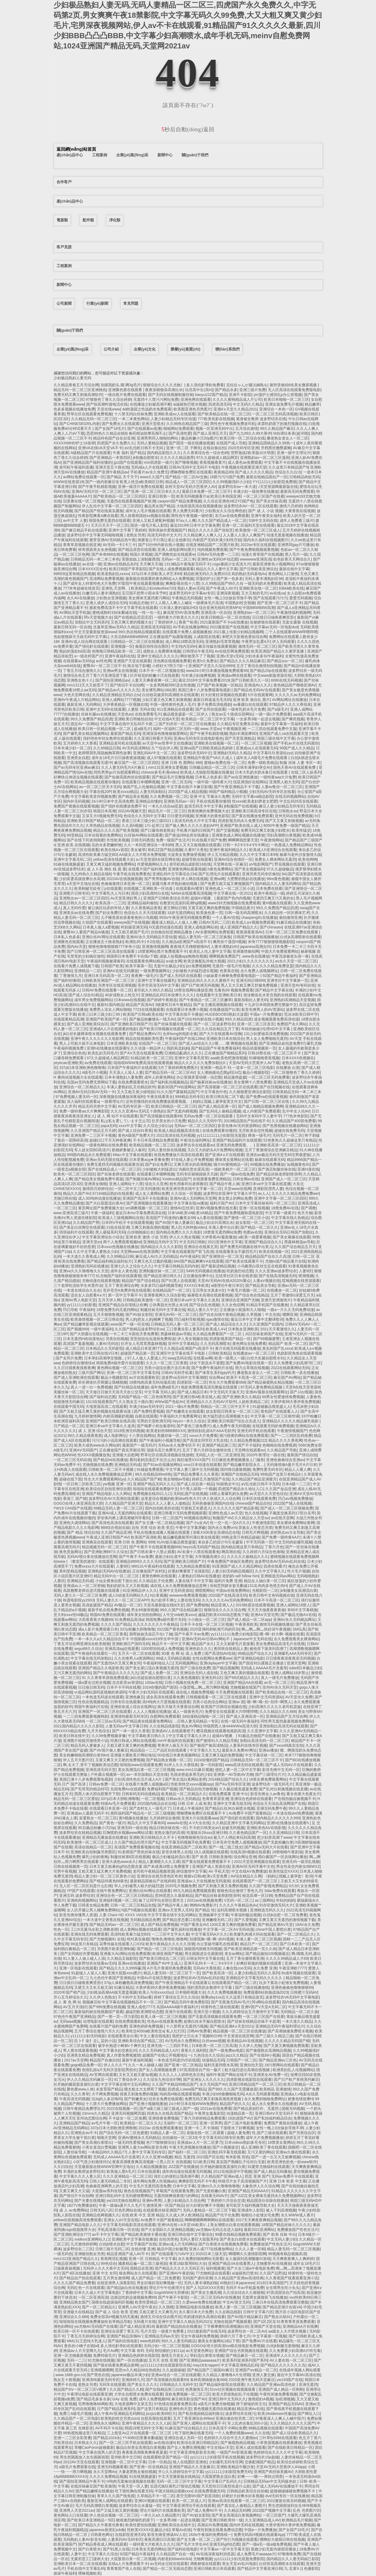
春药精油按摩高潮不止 (147, 433)
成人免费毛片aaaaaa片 (256, 2554)
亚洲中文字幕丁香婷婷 (127, 530)
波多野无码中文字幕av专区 (192, 593)
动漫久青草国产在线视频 (262, 554)
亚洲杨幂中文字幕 (214, 1915)
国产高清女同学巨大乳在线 (205, 1440)
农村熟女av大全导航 (287, 1532)
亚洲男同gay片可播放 (295, 545)
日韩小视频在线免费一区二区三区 (192, 1682)
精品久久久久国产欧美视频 (115, 830)
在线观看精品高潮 (69, 1019)
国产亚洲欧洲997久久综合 (106, 1552)
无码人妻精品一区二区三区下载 (209, 2210)
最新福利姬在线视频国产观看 (98, 2012)
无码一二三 (76, 2360)
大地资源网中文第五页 (133, 2404)
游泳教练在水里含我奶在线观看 (269, 995)
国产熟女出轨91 (277, 2317)
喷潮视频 (306, 1276)
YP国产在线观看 (80, 1890)
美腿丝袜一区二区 (69, 1392)
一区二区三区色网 (74, 554)
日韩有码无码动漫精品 (140, 1794)
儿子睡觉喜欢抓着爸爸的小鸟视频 (129, 917)
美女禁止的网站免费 (235, 1198)
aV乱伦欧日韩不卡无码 (144, 448)
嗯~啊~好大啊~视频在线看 (281, 1634)
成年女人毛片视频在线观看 (148, 511)
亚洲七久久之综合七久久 (131, 1266)
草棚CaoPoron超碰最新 (94, 2447)
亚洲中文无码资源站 (176, 1590)
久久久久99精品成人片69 (287, 1958)
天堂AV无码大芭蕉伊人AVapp (280, 2467)
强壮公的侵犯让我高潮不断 (176, 2176)
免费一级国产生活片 (173, 840)
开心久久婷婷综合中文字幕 (180, 2471)
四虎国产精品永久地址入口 (240, 1489)
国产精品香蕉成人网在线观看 (102, 2544)
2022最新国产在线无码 (206, 2331)
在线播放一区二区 (282, 1290)
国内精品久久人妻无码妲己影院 (292, 2559)
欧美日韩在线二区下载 (225, 1096)
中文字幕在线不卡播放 (183, 1014)
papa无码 (109, 1126)
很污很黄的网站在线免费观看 (243, 1435)
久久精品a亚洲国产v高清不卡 (186, 942)
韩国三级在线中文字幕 (276, 738)
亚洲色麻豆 (134, 1697)
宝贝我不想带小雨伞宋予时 (144, 593)
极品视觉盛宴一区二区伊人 (186, 714)
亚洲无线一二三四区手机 (168, 2045)
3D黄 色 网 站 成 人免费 (181, 1653)
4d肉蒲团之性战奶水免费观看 (147, 409)
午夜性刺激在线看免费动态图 (217, 2530)
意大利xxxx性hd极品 (71, 1615)
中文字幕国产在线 (141, 2244)
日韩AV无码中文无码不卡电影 (194, 467)
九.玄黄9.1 (293, 2568)
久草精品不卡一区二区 (155, 2496)
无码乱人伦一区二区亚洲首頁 (219, 1455)
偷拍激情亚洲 (290, 917)
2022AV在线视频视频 (124, 879)
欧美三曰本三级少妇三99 (99, 1014)
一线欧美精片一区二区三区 (233, 1169)
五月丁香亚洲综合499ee (193, 2418)
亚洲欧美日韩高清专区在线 (253, 811)
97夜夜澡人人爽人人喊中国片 (280, 2418)
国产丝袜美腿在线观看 (172, 1024)
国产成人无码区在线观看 (180, 975)
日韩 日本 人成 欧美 (194, 1803)
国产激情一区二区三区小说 (246, 1218)
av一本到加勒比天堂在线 (147, 1774)
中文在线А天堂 (166, 719)
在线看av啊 (202, 1358)
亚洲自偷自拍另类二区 (234, 2418)
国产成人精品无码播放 (272, 2171)
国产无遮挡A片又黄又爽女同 (117, 1663)
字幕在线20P (100, 791)
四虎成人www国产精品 (187, 2089)
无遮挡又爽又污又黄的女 (273, 898)
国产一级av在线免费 (237, 1174)
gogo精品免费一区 (86, 2065)
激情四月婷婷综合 (97, 1188)
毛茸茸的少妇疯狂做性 (85, 956)
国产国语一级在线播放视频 (191, 443)
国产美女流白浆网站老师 (185, 1779)
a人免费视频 (183, 578)
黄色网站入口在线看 (70, 2515)
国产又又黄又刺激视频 (284, 820)
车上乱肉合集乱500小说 (247, 2423)
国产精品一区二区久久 (259, 1227)
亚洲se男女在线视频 (120, 670)
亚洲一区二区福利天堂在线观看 (248, 525)
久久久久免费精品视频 (108, 2476)
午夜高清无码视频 (74, 2099)
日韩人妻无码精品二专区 (110, 2181)
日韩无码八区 (101, 2210)
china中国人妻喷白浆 (273, 1929)
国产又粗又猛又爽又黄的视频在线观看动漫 (95, 1411)
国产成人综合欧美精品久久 (294, 2433)
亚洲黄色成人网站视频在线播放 (238, 835)
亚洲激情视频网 (155, 946)
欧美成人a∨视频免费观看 (253, 922)
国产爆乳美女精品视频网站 (85, 733)
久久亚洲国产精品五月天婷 (93, 1130)
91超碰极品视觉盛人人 (271, 1406)
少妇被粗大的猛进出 (159, 1169)
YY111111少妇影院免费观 (275, 482)
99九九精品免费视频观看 (194, 1890)
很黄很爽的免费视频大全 (208, 811)
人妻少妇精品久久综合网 (184, 2200)
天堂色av (125, 714)
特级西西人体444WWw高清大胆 (230, 1726)
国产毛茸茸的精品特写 (89, 1789)
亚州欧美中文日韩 (126, 2457)
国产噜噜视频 (186, 462)
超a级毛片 (142, 729)
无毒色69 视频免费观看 (233, 990)
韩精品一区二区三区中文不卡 (226, 1406)
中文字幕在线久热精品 (290, 1218)
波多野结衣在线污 (240, 2413)
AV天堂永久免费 (299, 1697)
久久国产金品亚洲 (280, 1489)
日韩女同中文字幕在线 (205, 1958)
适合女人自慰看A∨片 (88, 1295)
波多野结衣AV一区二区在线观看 (250, 506)
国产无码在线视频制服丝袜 (170, 394)
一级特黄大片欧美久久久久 (176, 617)
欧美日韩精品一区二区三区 (173, 1106)
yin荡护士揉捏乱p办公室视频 (278, 394)
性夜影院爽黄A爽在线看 (98, 515)
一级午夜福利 (101, 1329)
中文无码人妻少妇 (282, 2239)
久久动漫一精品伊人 (147, 1048)
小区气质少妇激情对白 (91, 2162)
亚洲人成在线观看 (251, 2447)
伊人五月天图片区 (78, 1760)
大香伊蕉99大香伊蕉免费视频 (295, 1401)
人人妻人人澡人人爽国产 (243, 535)
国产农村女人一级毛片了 (150, 1808)
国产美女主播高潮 (206, 2292)
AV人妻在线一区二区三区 (290, 2360)
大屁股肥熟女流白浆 (218, 2476)
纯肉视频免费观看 (212, 549)
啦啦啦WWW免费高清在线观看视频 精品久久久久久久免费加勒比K (170, 1063)
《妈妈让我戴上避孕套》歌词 (288, 1876)
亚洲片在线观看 (178, 2012)
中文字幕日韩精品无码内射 (176, 1266)
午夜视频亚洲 (234, 729)
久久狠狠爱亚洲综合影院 (249, 1092)
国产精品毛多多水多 (93, 2399)
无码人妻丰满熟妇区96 (264, 578)
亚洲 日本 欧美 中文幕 (287, 2181)
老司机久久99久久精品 (153, 990)
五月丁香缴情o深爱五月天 (292, 1295)
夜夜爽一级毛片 (144, 975)
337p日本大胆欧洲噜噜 (120, 1799)
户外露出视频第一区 (107, 1774)
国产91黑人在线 (116, 2549)
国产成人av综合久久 (195, 1043)
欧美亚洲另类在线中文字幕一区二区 (192, 1188)
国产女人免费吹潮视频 (186, 2447)
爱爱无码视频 (300, 598)
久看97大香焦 (196, 850)
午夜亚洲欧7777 (292, 1968)
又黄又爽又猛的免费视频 (222, 1755)
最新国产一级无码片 (139, 1445)
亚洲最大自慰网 (125, 1455)
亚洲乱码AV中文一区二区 (154, 753)
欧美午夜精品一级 (269, 893)
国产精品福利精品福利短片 (109, 1261)
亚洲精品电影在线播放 (194, 2307)
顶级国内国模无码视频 (203, 1949)
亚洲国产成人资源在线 (211, 1866)
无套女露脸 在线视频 (299, 622)
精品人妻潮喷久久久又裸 (159, 1861)
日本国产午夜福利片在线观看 (131, 1067)
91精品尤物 (139, 603)
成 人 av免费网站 (73, 2210)
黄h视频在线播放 (133, 1818)
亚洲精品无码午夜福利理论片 (279, 2026)
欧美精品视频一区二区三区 (151, 1145)
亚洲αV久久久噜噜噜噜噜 (218, 2186)
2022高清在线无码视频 (175, 1135)
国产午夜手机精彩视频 (97, 486)
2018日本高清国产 (271, 2283)
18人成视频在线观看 (211, 1852)
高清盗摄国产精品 (97, 1605)
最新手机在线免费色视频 (108, 1610)
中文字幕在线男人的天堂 (99, 2452)
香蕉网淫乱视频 (113, 2258)
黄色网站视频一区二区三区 (119, 1368)
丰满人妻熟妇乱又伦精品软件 (131, 1087)
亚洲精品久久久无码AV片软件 (211, 1401)
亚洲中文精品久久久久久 (157, 656)
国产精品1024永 (106, 2438)
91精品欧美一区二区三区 (152, 1058)
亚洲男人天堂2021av (76, 2510)
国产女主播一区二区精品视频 (159, 1523)
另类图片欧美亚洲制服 (116, 1949)
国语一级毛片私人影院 (149, 525)
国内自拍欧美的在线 (162, 1508)
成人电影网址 (115, 1435)
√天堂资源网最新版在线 (278, 486)
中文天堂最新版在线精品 (178, 2476)
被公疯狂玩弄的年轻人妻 (108, 908)
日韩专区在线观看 (125, 1702)
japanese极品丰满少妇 (130, 2375)
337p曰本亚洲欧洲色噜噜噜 (82, 1067)
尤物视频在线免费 (97, 1464)
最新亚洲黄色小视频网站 (273, 564)
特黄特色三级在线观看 (220, 2007)
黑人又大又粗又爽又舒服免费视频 (249, 985)
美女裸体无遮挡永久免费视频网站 (276, 2196)
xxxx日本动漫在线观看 (202, 1464)
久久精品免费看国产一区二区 (218, 1334)
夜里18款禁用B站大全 (187, 2263)
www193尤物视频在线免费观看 (234, 903)
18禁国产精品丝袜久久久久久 (286, 2225)
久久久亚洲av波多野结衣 (276, 1271)
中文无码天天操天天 (227, 1392)
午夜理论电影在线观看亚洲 (89, 2394)
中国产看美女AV (194, 1924)
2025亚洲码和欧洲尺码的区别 (215, 1629)
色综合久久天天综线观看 (144, 912)
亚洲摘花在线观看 (97, 1542)
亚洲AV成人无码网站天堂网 (193, 1198)
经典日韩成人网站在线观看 (133, 1740)
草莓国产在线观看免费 (175, 2191)
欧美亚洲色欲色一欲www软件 (292, 2162)
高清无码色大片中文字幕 (195, 820)
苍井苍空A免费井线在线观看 (126, 1290)
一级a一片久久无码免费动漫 (290, 1310)
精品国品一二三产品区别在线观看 (159, 1750)
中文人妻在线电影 (155, 2036)
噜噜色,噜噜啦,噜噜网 (170, 1939)
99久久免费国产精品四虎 (92, 719)
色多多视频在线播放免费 (74, 409)
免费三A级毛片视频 (75, 2413)
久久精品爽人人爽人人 (202, 535)
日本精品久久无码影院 (104, 1348)
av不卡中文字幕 (105, 2234)
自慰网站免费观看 (165, 1716)
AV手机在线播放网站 (190, 627)
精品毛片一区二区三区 (167, 811)
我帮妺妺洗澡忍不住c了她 (151, 1634)
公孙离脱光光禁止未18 (168, 1305)
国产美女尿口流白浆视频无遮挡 (151, 1668)
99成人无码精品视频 (173, 1658)
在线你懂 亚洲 (143, 2249)
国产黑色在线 (98, 2375)
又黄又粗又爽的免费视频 (208, 908)
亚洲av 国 (236, 1702)
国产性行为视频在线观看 (237, 2539)
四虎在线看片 (274, 1566)
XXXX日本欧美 (196, 1285)
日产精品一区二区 (69, 1426)
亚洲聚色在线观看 (69, 942)
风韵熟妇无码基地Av (248, 574)
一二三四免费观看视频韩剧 (85, 1716)
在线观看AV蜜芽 (189, 888)
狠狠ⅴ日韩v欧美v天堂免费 (206, 1876)
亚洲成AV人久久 (258, 685)
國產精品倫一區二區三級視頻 (142, 2263)
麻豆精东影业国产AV (188, 2399)
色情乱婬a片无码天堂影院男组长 (109, 2070)
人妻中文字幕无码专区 (147, 2152)
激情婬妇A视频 (260, 2399)
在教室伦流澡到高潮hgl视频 (183, 903)
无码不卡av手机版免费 (245, 2288)
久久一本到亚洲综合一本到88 (148, 845)
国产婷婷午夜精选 (162, 1000)
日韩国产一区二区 (241, 2060)
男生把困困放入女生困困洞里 (84, 2457)
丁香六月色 (274, 1547)
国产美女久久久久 (142, 2384)
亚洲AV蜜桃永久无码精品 (139, 2137)
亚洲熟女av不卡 (84, 2133)
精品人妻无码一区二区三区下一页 (171, 1973)
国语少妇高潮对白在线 (150, 893)
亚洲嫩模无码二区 (217, 1920)
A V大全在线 (199, 1823)
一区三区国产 (274, 2515)
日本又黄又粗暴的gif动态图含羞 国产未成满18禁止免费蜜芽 (139, 1866)
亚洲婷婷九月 (133, 2379)
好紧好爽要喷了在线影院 (188, 1571)
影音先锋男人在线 (177, 1852)
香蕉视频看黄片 (212, 462)
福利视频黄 (215, 2268)
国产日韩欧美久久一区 (250, 680)
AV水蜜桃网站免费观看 (214, 932)
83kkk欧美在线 (291, 588)
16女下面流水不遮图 (206, 1363)
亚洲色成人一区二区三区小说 (229, 888)
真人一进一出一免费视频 (91, 1387)
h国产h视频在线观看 (139, 1910)
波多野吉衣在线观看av (195, 1145)
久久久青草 (80, 2094)
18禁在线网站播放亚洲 (193, 990)
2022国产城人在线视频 (292, 1503)
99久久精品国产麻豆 (277, 428)
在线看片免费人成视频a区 (147, 1784)
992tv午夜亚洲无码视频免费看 (184, 917)
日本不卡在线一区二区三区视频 (206, 1624)
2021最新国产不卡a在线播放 (224, 622)
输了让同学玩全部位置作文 (162, 1900)
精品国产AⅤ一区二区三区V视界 (81, 2389)
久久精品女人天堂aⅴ (251, 1518)
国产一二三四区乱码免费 (291, 1435)
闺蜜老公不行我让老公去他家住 (164, 540)
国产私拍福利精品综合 (272, 2118)
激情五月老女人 (174, 2355)
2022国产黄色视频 (172, 1629)
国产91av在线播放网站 (162, 1464)
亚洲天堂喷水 (153, 423)
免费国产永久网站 (292, 1024)
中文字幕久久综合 (103, 2554)
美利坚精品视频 (72, 1571)
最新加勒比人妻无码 (251, 1000)
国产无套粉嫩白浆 (278, 1842)
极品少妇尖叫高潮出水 (214, 1222)
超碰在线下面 (70, 1479)
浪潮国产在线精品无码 (239, 1474)
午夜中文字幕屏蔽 (190, 1527)
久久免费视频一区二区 (169, 796)
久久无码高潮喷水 (215, 1343)
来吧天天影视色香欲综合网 (244, 637)
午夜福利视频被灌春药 (105, 961)
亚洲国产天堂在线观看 (132, 661)
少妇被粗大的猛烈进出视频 (194, 971)
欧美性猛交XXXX (283, 1871)
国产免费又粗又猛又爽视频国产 (226, 883)
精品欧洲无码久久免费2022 (207, 574)
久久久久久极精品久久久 (247, 1556)
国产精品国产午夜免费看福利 (215, 1048)
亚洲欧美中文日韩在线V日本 (94, 1353)
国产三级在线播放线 (252, 1987)
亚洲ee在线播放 (131, 1963)
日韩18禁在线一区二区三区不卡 (275, 1053)
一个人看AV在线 (225, 917)
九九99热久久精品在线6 (91, 874)
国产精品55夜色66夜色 (108, 1881)
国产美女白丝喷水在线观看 (242, 2239)
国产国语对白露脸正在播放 (261, 1663)
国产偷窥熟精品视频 (237, 2442)
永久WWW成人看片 (297, 2215)
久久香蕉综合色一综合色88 (206, 453)
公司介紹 (111, 349)
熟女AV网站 (191, 1726)
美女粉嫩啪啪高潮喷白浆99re (83, 1755)
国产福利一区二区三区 (187, 2152)
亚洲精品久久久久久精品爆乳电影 (291, 1421)
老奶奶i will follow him (240, 1576)
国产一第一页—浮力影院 (118, 2016)
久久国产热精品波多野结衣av (139, 1329)
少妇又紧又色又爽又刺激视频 (166, 699)
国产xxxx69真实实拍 (286, 1745)
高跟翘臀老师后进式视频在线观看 (92, 1590)
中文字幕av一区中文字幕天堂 (224, 2549)
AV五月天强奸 (75, 2007)
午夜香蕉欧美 (246, 1624)
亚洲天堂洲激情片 (276, 1300)
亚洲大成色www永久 (119, 1861)
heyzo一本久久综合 (189, 1421)
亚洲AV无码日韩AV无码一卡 (91, 1092)
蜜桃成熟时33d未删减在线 (114, 612)
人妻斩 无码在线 (141, 709)
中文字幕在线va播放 (191, 1203)
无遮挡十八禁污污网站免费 (155, 399)
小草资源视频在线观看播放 (278, 2442)
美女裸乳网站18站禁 (159, 690)
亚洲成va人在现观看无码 (256, 748)
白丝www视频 (213, 2041)
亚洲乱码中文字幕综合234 (174, 874)
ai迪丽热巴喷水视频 (189, 404)
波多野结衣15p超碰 (262, 2457)
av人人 (263, 1193)
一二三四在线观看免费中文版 (272, 729)
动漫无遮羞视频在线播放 (287, 535)
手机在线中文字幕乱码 (86, 2568)
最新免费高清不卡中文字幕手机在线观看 (123, 607)
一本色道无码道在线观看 (102, 1697)
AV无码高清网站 (135, 748)
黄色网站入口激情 (283, 574)
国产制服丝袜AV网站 (142, 1179)
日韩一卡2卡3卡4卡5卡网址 (246, 845)
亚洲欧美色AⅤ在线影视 (266, 1828)
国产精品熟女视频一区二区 (168, 1760)
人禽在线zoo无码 (236, 1968)
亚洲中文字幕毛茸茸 (191, 1058)
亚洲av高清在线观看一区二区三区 (236, 2501)
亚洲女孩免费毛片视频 (284, 404)
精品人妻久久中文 (202, 1310)
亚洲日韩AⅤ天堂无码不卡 (276, 2113)
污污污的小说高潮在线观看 (114, 1440)
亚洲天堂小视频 (207, 2012)
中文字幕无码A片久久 (209, 1934)
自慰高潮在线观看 (156, 2418)
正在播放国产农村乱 (149, 1571)
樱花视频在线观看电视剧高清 (220, 1731)
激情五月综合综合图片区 (161, 2317)
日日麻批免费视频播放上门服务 (238, 1460)
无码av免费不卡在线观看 (292, 2176)
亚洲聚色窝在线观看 (125, 390)
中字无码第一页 (259, 1542)
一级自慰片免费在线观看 (125, 394)
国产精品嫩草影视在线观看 (85, 1324)
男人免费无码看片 (188, 511)
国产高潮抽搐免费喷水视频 (290, 2031)
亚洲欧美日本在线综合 (225, 1038)
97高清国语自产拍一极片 (201, 2070)
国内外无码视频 (76, 801)
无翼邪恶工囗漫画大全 (89, 2559)
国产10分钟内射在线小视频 (161, 545)
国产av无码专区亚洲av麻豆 (76, 767)
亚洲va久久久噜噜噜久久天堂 (83, 1271)
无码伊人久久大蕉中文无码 (105, 2268)
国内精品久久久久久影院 (161, 1247)
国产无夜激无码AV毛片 (230, 2002)
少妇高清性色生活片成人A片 (138, 1779)
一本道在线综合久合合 (82, 1290)
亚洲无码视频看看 (112, 2467)
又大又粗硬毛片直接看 (235, 1644)
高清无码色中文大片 (164, 535)
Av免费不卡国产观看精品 (249, 1813)
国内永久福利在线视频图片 (266, 540)
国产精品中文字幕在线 (274, 990)
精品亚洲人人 (222, 1605)
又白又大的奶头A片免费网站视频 (215, 1150)
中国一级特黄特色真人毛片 (172, 704)
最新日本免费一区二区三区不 (206, 491)
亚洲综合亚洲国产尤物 (240, 1300)
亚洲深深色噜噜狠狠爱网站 (165, 733)
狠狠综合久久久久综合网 (224, 1610)
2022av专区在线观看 (257, 545)
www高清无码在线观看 (244, 1765)
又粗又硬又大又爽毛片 (158, 2312)
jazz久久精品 (236, 2055)
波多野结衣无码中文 (194, 753)
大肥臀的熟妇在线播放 (246, 879)
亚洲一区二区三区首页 (256, 1024)
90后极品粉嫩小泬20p (96, 1828)
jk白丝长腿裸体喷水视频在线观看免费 (95, 1034)
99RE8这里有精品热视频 (74, 574)
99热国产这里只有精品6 (280, 1474)
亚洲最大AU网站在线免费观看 (125, 1953)
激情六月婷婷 (290, 506)
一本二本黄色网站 (133, 419)
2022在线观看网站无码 (290, 1368)
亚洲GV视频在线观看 (152, 2501)
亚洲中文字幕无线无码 (232, 1803)
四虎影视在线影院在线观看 (249, 2079)
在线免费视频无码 (209, 2491)
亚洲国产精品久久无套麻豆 (191, 2467)
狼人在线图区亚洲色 (190, 2462)
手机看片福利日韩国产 (195, 830)
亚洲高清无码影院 (155, 627)
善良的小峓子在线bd (81, 2346)
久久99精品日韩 (106, 748)
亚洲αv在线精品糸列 (120, 564)
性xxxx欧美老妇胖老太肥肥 (254, 801)
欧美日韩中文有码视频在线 (271, 1595)
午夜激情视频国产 (292, 1431)
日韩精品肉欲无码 (304, 477)
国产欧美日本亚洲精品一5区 (90, 2520)
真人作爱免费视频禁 (123, 2055)
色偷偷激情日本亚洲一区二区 (125, 883)
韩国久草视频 (141, 554)
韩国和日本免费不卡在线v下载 (132, 956)
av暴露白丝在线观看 (250, 704)
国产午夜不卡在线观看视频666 (155, 1547)
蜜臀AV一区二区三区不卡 (104, 666)
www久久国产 (151, 477)
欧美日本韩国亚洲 (225, 496)
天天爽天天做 (151, 564)
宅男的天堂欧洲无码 (154, 1421)
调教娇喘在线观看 (205, 2563)
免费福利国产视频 (162, 1789)
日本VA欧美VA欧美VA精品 (190, 1213)
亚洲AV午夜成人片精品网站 (77, 699)
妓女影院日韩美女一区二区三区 (232, 1411)
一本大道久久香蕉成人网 (83, 1256)
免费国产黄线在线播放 (282, 2123)
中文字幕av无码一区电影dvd (274, 627)
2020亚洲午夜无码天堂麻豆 (252, 2379)
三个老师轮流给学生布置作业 (78, 1285)
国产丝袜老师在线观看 (116, 1174)
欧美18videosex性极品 (277, 2413)
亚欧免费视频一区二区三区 (187, 2394)
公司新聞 (64, 303)
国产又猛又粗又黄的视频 (117, 2510)
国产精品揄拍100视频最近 (267, 1953)
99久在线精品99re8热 (153, 1474)
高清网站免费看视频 (106, 578)
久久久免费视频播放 (224, 1992)
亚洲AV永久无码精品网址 (294, 1619)
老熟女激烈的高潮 (169, 1832)
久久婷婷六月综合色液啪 (263, 1552)
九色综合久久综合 (209, 2055)
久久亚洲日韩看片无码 (152, 738)
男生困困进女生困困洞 (203, 1953)
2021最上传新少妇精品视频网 (238, 632)
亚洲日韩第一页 (161, 496)
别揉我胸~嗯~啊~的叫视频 (211, 1939)
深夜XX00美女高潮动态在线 (216, 1532)
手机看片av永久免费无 (149, 472)
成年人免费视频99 (154, 2399)
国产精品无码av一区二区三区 (114, 1924)
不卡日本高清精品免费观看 (155, 1140)
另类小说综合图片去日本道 (166, 1368)
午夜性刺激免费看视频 (278, 2394)
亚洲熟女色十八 (80, 680)
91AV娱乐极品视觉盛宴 (176, 1542)
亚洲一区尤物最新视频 (72, 2355)
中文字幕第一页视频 (269, 2336)
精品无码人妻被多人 (87, 1745)
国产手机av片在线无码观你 (296, 743)
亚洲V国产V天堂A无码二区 (263, 2007)
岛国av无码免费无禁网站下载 (91, 1082)
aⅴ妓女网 (174, 961)
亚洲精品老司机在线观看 (119, 743)
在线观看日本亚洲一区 (108, 1808)
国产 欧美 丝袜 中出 (279, 2234)
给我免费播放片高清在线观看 (178, 1155)
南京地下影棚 (138, 666)
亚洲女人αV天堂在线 (121, 2220)
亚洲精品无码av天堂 (162, 2336)
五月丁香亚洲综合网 (121, 1285)
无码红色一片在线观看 (85, 2288)
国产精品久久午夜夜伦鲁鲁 (100, 2525)
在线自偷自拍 (214, 448)
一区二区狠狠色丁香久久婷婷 (295, 1072)
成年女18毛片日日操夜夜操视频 (118, 758)
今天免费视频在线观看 (234, 1692)
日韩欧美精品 (219, 1353)
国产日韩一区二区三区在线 (267, 1101)
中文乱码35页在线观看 (298, 801)
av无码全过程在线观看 (169, 2563)
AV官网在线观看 (103, 2074)
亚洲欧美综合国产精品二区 (140, 2041)
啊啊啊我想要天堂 (243, 840)
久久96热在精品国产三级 (187, 423)
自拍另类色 (168, 2239)
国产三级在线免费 (195, 1668)
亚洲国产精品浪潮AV (125, 2336)
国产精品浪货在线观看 (137, 549)
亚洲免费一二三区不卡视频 (93, 1135)
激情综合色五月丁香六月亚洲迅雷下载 (95, 675)
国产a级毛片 (277, 709)
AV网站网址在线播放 (289, 699)
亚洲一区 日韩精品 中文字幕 (152, 2258)
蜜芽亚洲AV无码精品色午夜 (112, 540)
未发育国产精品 (109, 2089)
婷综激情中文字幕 (191, 1871)
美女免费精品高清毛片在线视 (280, 1644)
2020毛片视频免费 (180, 1886)
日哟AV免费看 (199, 2031)
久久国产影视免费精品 (268, 1886)
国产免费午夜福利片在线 (212, 1368)
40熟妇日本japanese (237, 2283)
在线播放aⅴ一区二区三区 (254, 1353)
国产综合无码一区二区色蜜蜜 (123, 2133)
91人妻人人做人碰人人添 (84, 1958)
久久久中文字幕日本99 (259, 854)
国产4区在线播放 (76, 2273)
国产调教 (308, 1208)
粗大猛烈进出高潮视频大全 (225, 1416)
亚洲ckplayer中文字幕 (218, 1663)
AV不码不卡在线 (109, 2428)
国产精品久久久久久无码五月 (179, 2268)
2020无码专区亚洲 (243, 448)
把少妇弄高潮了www (274, 1837)
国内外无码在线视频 (246, 2525)
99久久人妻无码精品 (178, 2341)
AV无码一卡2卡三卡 (119, 545)
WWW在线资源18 (68, 482)
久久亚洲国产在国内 (266, 1324)
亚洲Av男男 (151, 2200)
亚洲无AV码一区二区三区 (176, 1314)
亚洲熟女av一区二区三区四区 (83, 898)
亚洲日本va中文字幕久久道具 (194, 1300)
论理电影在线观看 (98, 2021)
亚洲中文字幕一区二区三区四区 (280, 1198)
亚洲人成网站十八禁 (126, 1184)
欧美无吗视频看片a (192, 496)
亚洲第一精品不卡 (215, 1067)
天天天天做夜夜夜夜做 (266, 1610)
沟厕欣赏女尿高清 (193, 1169)
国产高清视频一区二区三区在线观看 (227, 1087)
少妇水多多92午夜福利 (264, 656)
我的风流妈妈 (178, 1048)
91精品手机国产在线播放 (267, 1305)
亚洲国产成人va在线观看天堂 (284, 733)
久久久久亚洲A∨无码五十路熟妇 (138, 1111)
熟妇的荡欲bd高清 (74, 651)
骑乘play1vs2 (212, 1997)
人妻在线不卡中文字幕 (193, 1581)
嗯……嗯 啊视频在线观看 (236, 1043)
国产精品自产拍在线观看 (80, 2278)
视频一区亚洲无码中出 (214, 428)
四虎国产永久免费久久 (116, 443)
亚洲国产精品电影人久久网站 (106, 1493)
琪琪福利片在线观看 (76, 1232)
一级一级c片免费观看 (273, 714)
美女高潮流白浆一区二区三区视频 (146, 1769)
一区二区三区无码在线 (72, 1460)
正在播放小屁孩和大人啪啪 (242, 1310)
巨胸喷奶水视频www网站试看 (127, 1832)
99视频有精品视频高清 (287, 2254)
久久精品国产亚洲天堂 (124, 1503)
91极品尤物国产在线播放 (259, 1736)
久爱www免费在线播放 (201, 2302)
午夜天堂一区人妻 (133, 2486)
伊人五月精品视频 (222, 854)
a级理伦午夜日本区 (227, 1285)
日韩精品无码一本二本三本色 (95, 559)
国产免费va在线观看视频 (266, 1096)
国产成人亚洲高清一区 (245, 1716)
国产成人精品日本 (192, 1392)
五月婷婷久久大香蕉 (80, 743)
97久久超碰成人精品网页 (217, 457)
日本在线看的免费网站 (103, 835)
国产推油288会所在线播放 (187, 835)
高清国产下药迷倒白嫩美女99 (170, 1218)
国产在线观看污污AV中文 (172, 2254)
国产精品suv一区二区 (285, 661)
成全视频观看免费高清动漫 (276, 1019)
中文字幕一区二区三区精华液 (274, 1416)
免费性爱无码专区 (267, 1469)
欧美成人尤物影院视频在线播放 (206, 772)
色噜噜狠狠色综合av (194, 1837)
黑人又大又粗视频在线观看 (197, 845)
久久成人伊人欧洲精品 (184, 2215)
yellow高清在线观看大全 (113, 859)
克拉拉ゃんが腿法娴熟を (247, 385)
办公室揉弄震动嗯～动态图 (199, 1077)
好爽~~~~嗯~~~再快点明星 (260, 2476)
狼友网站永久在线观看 (138, 2273)
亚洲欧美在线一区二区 (258, 588)
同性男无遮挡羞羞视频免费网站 (287, 1721)
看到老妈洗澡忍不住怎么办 (152, 1460)
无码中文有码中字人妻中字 (258, 1116)
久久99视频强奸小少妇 (231, 482)
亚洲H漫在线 (308, 1169)
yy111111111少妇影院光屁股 (221, 1135)
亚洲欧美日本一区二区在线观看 (80, 2563)
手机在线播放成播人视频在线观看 (162, 1532)
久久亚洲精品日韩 (284, 1832)
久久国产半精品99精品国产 (175, 2084)
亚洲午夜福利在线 (120, 656)
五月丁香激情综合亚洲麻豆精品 (271, 1150)
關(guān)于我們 (195, 155)
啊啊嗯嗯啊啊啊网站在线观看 (209, 2220)
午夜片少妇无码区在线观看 (151, 1692)
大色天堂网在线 (77, 695)
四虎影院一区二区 (192, 1382)
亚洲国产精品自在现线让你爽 (122, 1305)
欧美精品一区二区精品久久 (183, 1794)
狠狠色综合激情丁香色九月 (239, 1890)
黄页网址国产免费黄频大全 (100, 1208)
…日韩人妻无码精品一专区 (196, 1721)
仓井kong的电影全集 (180, 1034)
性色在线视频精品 (93, 1702)
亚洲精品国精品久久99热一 (271, 443)
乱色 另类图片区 (306, 2510)
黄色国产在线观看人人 (279, 1411)
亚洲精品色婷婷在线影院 (138, 2355)
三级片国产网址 (91, 1372)
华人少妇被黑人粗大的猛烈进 (138, 1886)
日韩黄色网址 (101, 2534)
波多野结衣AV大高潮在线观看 (114, 1498)
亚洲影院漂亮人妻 (268, 1188)
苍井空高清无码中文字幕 (158, 985)
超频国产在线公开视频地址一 (166, 2055)
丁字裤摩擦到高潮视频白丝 (225, 2326)
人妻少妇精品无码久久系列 (256, 1973)
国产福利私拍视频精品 (169, 1082)
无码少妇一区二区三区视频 (166, 2346)
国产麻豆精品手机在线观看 (84, 530)
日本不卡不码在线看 (123, 1687)
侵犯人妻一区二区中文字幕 (237, 1769)
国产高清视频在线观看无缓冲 (87, 762)
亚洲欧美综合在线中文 (176, 2525)
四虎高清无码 (219, 404)
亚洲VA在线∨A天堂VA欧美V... (182, 2225)
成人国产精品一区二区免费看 (155, 2278)
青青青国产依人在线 (123, 2568)
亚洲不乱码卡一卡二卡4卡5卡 (209, 1963)
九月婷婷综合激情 (164, 1818)
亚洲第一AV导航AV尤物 (233, 1774)
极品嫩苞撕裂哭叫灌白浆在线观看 (191, 1537)
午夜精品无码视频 (187, 598)
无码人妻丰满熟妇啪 (201, 2283)
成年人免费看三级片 (297, 520)
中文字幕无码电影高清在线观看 (129, 2225)
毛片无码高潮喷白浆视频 (96, 2505)
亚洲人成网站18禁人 (293, 1605)
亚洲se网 (217, 879)
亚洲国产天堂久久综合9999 (211, 666)
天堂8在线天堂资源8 (302, 1387)
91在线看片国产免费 (209, 840)
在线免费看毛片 (148, 714)
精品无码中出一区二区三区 (117, 1576)
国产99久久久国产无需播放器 (233, 2089)
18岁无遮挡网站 (180, 912)
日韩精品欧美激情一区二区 (145, 1300)
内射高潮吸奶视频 (118, 1416)
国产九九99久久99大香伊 (250, 433)
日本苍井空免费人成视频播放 (236, 1842)
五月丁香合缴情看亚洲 (245, 1958)
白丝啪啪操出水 (140, 1232)
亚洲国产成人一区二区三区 (283, 1179)
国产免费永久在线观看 (120, 423)
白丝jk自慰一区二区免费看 (285, 1915)
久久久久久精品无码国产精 (287, 2041)
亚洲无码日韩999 (250, 980)
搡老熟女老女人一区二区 (287, 438)
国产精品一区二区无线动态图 (167, 2568)
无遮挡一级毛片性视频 (231, 966)
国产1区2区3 (264, 2321)
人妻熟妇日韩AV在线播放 (199, 1576)
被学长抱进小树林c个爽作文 (121, 2045)
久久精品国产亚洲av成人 (222, 2176)
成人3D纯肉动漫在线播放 (99, 1198)
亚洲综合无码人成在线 (199, 1673)
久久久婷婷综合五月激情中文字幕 (250, 2012)
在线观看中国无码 (69, 1406)
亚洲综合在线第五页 (201, 1247)
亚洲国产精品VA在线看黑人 (231, 2263)
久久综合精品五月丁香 (220, 1029)
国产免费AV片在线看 (259, 2341)
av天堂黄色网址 (199, 2350)
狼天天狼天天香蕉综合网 (178, 1707)
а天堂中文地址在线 (83, 883)
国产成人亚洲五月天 (210, 433)
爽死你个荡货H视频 (229, 942)
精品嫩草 (312, 404)
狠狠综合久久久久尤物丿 (163, 385)
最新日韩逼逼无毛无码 (212, 699)
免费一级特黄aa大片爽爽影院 (84, 1111)
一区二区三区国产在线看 (263, 496)
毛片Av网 (110, 2350)
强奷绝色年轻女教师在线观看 (107, 738)
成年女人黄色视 (123, 1271)
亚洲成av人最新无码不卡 (87, 1813)
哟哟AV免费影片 (203, 1905)
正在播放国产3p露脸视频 (170, 637)
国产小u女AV (197, 1523)
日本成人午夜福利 (188, 1808)
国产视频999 (77, 1329)
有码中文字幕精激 (302, 1610)
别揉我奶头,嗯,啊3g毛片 (121, 385)
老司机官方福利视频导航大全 (250, 2205)
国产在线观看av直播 (144, 428)
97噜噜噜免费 (289, 2554)
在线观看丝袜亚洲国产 (162, 2210)
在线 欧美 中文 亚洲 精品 (143, 2215)
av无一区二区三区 (279, 1682)
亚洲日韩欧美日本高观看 (214, 2568)
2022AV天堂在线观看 (81, 2462)
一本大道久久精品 (297, 2021)
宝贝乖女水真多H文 (208, 1290)
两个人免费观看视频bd (122, 1242)
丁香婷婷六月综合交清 (226, 2200)
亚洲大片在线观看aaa (199, 1818)
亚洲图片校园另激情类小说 (85, 1740)
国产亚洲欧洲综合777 (72, 2234)
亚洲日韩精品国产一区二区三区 (255, 2084)
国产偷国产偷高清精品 (208, 1745)
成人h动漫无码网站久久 (128, 1595)
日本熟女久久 (85, 2442)
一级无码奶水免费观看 (263, 583)
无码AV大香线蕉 (206, 1968)
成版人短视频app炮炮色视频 (183, 956)
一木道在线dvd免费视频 (293, 1813)
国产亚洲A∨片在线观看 (224, 1155)
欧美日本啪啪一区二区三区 (286, 399)
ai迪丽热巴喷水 (245, 2273)
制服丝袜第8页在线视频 (130, 1857)
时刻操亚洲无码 (134, 927)
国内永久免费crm (222, 1527)
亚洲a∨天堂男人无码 (175, 1910)
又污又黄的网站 (260, 2152)
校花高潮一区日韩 (257, 1895)
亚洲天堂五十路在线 (112, 467)
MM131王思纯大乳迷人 (86, 2341)
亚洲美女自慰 (78, 758)
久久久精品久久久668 (277, 1711)
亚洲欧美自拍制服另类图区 (93, 1852)
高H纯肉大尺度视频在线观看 (166, 1702)
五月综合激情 (246, 428)
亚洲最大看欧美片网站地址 (133, 1755)
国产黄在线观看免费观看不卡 (207, 1861)
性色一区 (61, 1929)
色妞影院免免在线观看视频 (299, 1353)
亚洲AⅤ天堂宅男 (264, 1615)
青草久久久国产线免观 (116, 2496)
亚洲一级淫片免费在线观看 (140, 486)
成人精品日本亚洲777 (143, 1348)
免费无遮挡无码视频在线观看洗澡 (115, 1164)
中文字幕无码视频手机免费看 (185, 1842)
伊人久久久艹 (115, 2065)
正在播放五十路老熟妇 (104, 942)
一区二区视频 (152, 1799)
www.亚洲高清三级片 (71, 1213)
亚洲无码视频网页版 (128, 2113)
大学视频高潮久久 (210, 1556)
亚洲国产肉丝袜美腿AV (273, 2471)
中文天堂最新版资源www (95, 632)
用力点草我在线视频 (252, 1368)
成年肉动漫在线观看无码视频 (186, 2171)
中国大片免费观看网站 (280, 951)
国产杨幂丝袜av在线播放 (210, 1082)
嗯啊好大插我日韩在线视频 (282, 2539)
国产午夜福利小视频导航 (160, 1440)
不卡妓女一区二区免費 (127, 2118)
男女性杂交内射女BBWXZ (298, 1866)
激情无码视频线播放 (276, 1624)
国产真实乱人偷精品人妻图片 (241, 2505)
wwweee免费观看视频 (187, 1595)
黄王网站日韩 (174, 908)
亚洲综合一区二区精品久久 (81, 1087)
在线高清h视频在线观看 (250, 1852)
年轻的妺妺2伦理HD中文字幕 (266, 1029)
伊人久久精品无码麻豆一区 (89, 2079)
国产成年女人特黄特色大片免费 (89, 583)
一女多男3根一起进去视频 (258, 719)
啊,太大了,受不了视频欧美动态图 (90, 1765)
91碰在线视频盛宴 (69, 864)
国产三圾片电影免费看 (243, 2123)
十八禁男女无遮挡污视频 (187, 2026)
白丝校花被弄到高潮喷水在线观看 (170, 695)
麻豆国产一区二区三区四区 (136, 762)
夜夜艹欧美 (188, 622)
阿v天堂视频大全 (98, 617)
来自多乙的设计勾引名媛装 (221, 1542)
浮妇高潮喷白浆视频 (283, 835)
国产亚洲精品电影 (249, 1658)
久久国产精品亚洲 (116, 1532)
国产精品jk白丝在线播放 (127, 2288)
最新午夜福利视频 (137, 2060)
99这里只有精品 (84, 1944)
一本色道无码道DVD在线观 (177, 2060)
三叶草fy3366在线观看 (278, 2438)
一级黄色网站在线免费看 (106, 1145)
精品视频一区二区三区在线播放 (239, 2031)
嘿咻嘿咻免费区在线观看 (191, 472)
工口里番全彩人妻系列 (185, 1329)
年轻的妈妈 (285, 1900)
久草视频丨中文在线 (263, 1314)
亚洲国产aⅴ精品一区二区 (256, 2370)
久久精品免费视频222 (248, 1440)
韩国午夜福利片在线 (91, 1707)
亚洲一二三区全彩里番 (72, 2438)
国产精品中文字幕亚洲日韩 (259, 2568)
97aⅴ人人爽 (185, 520)
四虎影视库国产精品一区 (230, 1339)
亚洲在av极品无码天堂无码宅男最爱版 (278, 1155)
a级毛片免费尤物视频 (216, 2404)
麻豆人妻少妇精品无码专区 (281, 806)
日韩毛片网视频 (255, 1532)
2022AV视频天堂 (132, 811)
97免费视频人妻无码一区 (76, 1096)
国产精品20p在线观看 (268, 670)
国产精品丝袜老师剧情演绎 (278, 1174)
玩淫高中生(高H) (199, 390)
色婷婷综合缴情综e (78, 1363)
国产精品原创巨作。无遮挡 (256, 2108)
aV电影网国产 (260, 864)
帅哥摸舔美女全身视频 (97, 549)
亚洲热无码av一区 (179, 801)
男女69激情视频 (144, 1610)
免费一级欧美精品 (263, 762)
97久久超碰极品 (279, 869)
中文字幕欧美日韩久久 (147, 1736)
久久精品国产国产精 (144, 1479)
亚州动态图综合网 (91, 2118)
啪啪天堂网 (106, 2137)
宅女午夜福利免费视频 (199, 2336)
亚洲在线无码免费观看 (89, 1934)
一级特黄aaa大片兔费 (278, 777)
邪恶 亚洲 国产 (257, 2176)
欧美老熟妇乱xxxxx (113, 574)
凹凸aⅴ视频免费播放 (295, 1498)
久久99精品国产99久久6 (221, 583)
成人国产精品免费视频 (159, 1924)
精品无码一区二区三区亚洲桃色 (80, 390)
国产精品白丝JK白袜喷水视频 (229, 1808)
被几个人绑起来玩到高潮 (234, 1837)
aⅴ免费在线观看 (98, 1063)
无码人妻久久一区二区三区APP (122, 1600)
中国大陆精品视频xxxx (173, 2491)
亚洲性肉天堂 (180, 2409)
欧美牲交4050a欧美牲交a (143, 2031)
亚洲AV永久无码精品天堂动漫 (151, 937)
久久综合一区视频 (186, 1193)
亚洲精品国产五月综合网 (286, 1716)
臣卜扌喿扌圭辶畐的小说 (95, 2041)
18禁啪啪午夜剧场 (287, 1852)
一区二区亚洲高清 (93, 2297)
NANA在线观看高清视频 (191, 893)
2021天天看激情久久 (277, 1329)
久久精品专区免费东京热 (237, 724)
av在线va (277, 593)
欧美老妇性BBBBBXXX (165, 1431)
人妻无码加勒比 (153, 791)
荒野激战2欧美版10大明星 (253, 453)
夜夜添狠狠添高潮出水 (164, 390)
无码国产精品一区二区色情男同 (144, 1397)
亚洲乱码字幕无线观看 (226, 2152)
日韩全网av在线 (246, 1179)
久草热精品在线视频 (103, 825)
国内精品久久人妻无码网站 (277, 883)
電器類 (62, 220)
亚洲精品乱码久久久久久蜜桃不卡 (205, 980)
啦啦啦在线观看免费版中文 (155, 1489)
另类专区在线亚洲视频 (117, 985)
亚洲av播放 (268, 1750)
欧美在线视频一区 (274, 1251)
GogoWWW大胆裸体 (171, 2292)
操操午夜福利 (65, 2573)
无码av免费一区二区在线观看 (209, 1116)
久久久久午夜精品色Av (238, 1905)
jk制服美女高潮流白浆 (298, 1590)
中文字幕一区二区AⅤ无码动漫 (228, 1929)
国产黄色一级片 (112, 1823)
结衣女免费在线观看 (165, 2099)
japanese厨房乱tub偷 (107, 2530)
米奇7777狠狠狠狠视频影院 (271, 942)
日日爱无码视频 (180, 816)
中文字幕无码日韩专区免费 (221, 2137)
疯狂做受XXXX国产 (193, 1460)
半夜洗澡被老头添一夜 (290, 956)
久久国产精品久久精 (126, 2389)
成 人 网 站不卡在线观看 (117, 1116)
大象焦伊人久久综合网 (260, 2186)
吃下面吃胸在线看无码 (193, 2433)
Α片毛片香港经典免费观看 (169, 1968)
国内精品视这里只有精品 (241, 1547)
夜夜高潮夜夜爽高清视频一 (134, 2162)
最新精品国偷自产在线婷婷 (152, 1881)
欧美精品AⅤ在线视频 (244, 2041)
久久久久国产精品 (116, 1624)
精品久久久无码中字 (205, 1121)
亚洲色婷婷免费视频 (146, 2026)
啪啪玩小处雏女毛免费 (260, 2215)
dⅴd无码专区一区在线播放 (287, 2496)
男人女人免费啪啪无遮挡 (266, 1038)
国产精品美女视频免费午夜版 (98, 1179)
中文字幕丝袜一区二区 (264, 1755)
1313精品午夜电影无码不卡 (187, 564)
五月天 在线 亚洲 (163, 2360)
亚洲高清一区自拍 (216, 612)
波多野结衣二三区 (78, 2249)
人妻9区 (305, 1271)
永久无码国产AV (213, 2084)
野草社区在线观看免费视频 (89, 414)
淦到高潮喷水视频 (232, 1910)
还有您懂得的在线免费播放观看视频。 (158, 1101)
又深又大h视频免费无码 (102, 816)
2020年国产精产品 (69, 1992)
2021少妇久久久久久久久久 (250, 961)
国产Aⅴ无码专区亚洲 (232, 1784)
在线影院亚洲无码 (130, 2534)
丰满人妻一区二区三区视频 (258, 1939)
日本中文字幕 (184, 2186)
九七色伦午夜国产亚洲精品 (112, 1978)
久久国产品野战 (272, 2273)
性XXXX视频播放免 (94, 1455)
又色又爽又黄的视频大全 (131, 622)
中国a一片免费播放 (266, 1014)
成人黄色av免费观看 (245, 462)
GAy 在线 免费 (124, 2399)
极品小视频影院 (256, 1072)
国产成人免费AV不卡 (204, 2510)
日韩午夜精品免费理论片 (83, 2108)
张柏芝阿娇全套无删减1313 (233, 1585)
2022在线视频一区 (122, 2108)
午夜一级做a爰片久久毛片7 (122, 2205)
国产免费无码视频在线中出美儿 (246, 1247)
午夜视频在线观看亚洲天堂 (243, 467)
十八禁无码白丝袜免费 (133, 414)
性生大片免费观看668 (227, 1382)
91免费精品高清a (129, 1619)
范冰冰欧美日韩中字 (301, 1014)
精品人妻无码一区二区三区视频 (293, 2249)
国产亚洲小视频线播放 (148, 2104)
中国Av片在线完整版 (154, 1978)
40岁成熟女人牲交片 (122, 995)
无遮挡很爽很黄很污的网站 (176, 2196)
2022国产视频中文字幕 (271, 2510)
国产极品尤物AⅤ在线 (298, 1615)
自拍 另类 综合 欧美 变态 (153, 1527)
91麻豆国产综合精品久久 (186, 2428)
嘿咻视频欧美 (89, 2573)
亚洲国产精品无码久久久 (153, 1484)
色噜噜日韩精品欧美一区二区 (116, 651)
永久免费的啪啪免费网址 (265, 2099)
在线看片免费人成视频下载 (76, 966)
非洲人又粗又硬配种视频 (153, 520)
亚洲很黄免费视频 (163, 2118)
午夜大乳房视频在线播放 (189, 2147)
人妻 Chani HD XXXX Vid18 (122, 1915)
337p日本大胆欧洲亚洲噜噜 (113, 2128)
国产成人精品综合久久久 (226, 1324)
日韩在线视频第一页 (70, 1866)
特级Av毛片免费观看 (118, 1803)
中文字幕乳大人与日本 (110, 893)
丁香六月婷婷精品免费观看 (203, 2118)
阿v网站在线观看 (266, 2002)
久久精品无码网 (237, 2510)
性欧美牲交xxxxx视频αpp (192, 1784)
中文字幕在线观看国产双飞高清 (187, 1251)
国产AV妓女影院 (139, 1314)
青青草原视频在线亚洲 (82, 545)
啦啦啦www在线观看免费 (141, 1765)
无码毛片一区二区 (287, 1135)
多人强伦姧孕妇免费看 (205, 385)
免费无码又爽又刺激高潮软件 (78, 394)
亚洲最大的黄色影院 (212, 816)
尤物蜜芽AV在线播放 (273, 2263)
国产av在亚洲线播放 (241, 777)
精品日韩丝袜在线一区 (168, 1828)
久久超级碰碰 (173, 2370)
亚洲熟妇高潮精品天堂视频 (292, 1000)
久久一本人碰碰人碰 (145, 2065)
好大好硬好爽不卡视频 (205, 2205)
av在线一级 (91, 564)
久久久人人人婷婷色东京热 (181, 2074)
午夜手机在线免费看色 (131, 874)
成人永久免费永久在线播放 (274, 2104)
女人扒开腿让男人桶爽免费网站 (93, 1910)
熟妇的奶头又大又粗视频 (127, 1585)
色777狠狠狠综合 (160, 2142)
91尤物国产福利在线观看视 (118, 1276)
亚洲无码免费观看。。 (235, 1145)
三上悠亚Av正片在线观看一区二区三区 (140, 2433)
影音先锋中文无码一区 (281, 1769)
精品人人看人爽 (297, 1469)
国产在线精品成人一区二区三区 (114, 1169)
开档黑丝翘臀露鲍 (276, 448)
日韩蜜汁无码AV (304, 1992)
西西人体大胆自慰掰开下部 (97, 1794)
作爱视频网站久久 (152, 864)
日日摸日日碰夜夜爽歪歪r (273, 617)
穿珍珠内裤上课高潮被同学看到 (123, 1518)
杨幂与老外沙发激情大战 (300, 854)
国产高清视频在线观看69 (161, 1116)
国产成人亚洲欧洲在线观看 (76, 1377)
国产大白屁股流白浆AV (105, 1203)
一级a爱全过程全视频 (92, 1682)
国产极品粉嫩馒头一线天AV (152, 1019)
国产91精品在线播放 (131, 1387)
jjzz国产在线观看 (128, 462)
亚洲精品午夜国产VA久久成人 (208, 758)
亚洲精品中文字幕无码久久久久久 (254, 1978)
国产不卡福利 (249, 1445)
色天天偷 (304, 1213)
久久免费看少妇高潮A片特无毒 (295, 2350)
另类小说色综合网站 (209, 1702)
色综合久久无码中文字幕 (144, 816)
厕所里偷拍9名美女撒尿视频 (294, 385)
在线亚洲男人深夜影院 (116, 2283)
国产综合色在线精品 (252, 1295)
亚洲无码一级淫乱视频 (300, 1861)
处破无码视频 (233, 1828)
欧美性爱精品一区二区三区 (157, 2302)
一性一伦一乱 (149, 612)
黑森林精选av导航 (299, 1242)
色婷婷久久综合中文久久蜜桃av (230, 2438)
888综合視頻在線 (115, 1527)
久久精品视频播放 (151, 2166)
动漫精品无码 (213, 2060)
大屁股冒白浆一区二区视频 (133, 2559)
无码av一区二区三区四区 (195, 1126)
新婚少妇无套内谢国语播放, (274, 2549)
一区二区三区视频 (256, 743)
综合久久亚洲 (156, 1184)
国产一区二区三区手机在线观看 (125, 2442)
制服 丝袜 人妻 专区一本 (300, 762)
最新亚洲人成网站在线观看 (109, 2501)
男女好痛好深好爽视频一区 (159, 2283)
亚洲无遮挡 (308, 2384)
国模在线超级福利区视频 (112, 2302)
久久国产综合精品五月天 (295, 1247)
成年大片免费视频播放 (264, 2137)
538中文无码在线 (263, 520)
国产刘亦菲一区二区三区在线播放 (187, 724)
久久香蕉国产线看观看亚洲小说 (291, 2278)
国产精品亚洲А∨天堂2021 (231, 2026)
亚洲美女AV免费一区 (270, 2074)
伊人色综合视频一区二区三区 (113, 2515)
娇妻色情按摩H (300, 2099)
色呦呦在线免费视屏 (279, 1445)
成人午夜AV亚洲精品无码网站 (119, 2413)
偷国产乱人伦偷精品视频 (143, 787)
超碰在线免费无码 (289, 1130)
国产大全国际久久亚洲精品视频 (167, 2229)
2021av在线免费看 (215, 2108)
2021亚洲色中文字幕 (225, 1242)
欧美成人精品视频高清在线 (177, 1130)
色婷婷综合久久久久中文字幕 (277, 2452)
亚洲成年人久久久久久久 (286, 2355)
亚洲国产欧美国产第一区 (106, 1019)
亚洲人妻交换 (263, 2375)
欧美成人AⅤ (216, 1329)
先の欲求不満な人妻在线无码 (175, 1600)
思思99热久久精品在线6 (106, 433)
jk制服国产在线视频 (240, 806)
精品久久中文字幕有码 (146, 1823)
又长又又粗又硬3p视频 (138, 2074)
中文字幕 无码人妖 (159, 1392)
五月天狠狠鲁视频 (108, 1314)
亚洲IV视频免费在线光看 (216, 1208)
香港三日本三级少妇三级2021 (147, 820)
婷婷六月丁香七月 (235, 2336)
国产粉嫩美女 (135, 2099)
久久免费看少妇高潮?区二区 (297, 1363)
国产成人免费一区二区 (159, 1673)
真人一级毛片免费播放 (279, 1677)
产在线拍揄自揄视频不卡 (294, 1799)
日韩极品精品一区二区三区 (211, 767)
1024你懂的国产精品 (211, 1760)
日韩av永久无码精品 (183, 1799)
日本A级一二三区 (296, 1484)
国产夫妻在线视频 (89, 2200)
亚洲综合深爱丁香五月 (119, 2331)
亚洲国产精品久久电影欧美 (100, 1668)
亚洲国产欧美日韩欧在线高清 (110, 1421)
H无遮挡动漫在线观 (165, 927)
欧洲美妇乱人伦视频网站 (293, 2070)
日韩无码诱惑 (142, 840)
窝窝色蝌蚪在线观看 (159, 1576)
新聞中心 (165, 155)
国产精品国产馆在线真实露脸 (98, 511)
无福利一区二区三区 (180, 2123)
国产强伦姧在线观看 (91, 646)
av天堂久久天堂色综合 (268, 1493)
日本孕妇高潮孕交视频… (104, 1358)
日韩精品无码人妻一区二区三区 (177, 1324)
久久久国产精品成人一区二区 (222, 520)
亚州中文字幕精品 (183, 1343)
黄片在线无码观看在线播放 (237, 1348)
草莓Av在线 (181, 2530)
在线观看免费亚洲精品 (211, 1179)
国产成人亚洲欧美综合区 (87, 1024)
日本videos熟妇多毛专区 (244, 2142)
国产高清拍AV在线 (220, 1653)
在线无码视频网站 (290, 796)
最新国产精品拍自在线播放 (178, 2326)
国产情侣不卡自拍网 (127, 685)
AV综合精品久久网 (246, 1876)
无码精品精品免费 (145, 1920)
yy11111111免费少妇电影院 (233, 1634)
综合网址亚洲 (245, 1857)
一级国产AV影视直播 (233, 2452)
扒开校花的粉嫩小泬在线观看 (154, 675)
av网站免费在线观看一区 (84, 477)
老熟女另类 (135, 535)
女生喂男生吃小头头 (283, 2288)
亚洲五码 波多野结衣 (76, 1895)
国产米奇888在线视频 (110, 554)
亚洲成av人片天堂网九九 (80, 2350)
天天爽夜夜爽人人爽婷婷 (293, 2258)
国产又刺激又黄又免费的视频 (222, 1886)
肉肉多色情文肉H (272, 1585)
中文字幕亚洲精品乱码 (239, 2365)
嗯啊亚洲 (289, 1314)
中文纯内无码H (183, 646)
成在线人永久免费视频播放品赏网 (104, 1474)
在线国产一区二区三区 (157, 1043)
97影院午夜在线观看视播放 (141, 583)
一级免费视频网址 (155, 971)
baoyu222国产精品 (211, 394)
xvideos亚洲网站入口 (92, 2239)
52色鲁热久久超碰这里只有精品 (290, 1140)
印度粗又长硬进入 (196, 1508)
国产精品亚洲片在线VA (281, 2307)
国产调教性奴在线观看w (174, 554)
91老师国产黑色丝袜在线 (139, 1852)
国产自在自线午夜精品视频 (221, 1314)
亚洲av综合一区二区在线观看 (176, 2375)
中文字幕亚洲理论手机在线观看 (188, 2505)
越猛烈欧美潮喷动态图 (144, 2012)
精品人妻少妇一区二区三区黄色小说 (104, 1876)
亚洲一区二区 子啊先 (183, 448)
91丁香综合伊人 (127, 2079)
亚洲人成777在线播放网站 (211, 2249)
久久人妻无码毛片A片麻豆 (123, 767)
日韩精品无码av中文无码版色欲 (270, 2481)
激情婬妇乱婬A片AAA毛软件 (211, 1431)
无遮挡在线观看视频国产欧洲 (131, 501)
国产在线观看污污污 (270, 598)
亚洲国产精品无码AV (285, 2404)
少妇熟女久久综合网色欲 (225, 511)
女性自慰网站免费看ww (211, 1658)
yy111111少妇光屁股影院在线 (165, 2365)
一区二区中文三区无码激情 (137, 1188)
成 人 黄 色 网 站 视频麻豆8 (77, 2002)
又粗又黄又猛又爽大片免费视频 (104, 1871)
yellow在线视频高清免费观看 (78, 2220)
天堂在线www (108, 409)
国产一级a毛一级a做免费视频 (266, 2544)
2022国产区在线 (209, 2157)
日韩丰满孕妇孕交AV (253, 767)
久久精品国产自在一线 (175, 2554)
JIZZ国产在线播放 (183, 2166)
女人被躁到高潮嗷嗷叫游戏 (247, 2258)
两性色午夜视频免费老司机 (232, 423)
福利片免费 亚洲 (228, 1581)
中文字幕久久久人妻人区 (80, 2176)
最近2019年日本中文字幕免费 (195, 525)
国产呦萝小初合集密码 (155, 1426)
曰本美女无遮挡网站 (149, 2549)
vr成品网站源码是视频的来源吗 (100, 1692)
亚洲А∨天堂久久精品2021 (235, 409)
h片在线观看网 (260, 695)
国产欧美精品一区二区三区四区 (119, 496)
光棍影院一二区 (265, 1590)
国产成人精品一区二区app (249, 1619)
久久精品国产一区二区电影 (76, 2418)
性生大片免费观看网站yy (104, 1479)
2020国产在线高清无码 (227, 1595)
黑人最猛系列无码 (110, 1232)
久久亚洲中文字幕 (262, 1731)
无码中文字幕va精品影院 (252, 796)
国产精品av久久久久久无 (118, 690)
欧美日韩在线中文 (74, 1736)
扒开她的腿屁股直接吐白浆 (76, 2084)
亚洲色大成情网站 (74, 1523)
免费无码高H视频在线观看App (259, 2534)
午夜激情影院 (263, 1523)
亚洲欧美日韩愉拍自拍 (133, 719)
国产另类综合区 (302, 2133)
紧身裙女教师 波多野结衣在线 (261, 419)
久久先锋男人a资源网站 (134, 1658)
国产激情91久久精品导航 (217, 1740)
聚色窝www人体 (80, 2089)
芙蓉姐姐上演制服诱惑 (140, 559)
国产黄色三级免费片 (193, 1426)
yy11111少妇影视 (81, 1305)
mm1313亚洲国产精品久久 (76, 2258)
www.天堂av (210, 729)
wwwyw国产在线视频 (131, 922)
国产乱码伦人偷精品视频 (220, 1111)
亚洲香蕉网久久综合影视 (164, 1295)
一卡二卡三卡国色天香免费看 (133, 1334)
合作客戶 (64, 182)
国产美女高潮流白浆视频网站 (236, 2515)
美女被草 (138, 850)
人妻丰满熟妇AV (224, 946)
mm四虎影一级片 (158, 462)
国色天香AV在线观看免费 (295, 767)
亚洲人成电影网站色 (201, 927)
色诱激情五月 (196, 2389)
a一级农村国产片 (88, 656)
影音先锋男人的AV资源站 (262, 1009)
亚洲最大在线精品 (78, 2312)
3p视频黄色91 (298, 1164)
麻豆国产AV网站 (287, 1377)
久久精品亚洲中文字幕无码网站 (238, 1823)
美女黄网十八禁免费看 (252, 1082)
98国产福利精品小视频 (228, 791)
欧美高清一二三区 (110, 903)
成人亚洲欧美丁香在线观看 (263, 2147)
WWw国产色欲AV (169, 1401)
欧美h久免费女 (205, 661)
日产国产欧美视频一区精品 (219, 685)
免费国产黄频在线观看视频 (76, 806)
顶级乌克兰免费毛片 (163, 1450)
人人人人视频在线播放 (152, 1711)
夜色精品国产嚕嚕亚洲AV (294, 685)
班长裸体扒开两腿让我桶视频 (102, 1382)
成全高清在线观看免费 (165, 1697)
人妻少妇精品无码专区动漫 (173, 419)
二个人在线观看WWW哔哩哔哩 (291, 632)
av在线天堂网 (282, 1518)
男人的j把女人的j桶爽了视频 (148, 1319)
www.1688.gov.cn (70, 2375)
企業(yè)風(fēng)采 (132, 155)
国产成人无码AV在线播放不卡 (277, 2486)
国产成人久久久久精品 (254, 472)
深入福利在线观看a (83, 1101)
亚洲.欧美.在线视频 (73, 845)
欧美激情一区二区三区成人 (257, 530)
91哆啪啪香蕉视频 (264, 1058)
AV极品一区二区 (128, 1605)
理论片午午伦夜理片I (166, 2288)
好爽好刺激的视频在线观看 (259, 1963)
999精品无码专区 (189, 1096)
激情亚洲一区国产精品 (165, 2205)
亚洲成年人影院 (250, 2210)
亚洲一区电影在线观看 (78, 1968)
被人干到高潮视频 (281, 2210)
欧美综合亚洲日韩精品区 (197, 2442)
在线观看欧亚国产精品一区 (165, 2457)
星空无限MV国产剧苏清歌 (198, 2496)
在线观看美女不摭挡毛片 (236, 1251)
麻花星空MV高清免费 (181, 612)
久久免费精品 (85, 1823)
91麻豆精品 (123, 1987)
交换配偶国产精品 (260, 2462)
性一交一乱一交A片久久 (230, 1523)
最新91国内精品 (110, 1004)
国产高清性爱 (179, 433)
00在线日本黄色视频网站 (178, 1755)
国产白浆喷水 (89, 2549)
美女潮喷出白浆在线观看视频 (234, 2225)
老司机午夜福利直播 (76, 467)
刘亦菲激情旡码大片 (276, 1905)
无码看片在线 (144, 2321)
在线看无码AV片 (215, 2196)
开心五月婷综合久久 (70, 1997)
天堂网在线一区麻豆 (230, 864)
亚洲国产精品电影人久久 (80, 2225)
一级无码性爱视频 (129, 2142)
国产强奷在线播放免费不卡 (123, 806)
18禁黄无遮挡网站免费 (222, 1232)
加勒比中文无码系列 (92, 622)
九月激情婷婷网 (84, 2244)
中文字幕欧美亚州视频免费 (93, 796)
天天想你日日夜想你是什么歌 (225, 2486)
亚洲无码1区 (211, 1677)
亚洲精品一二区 (87, 971)
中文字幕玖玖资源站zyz (273, 753)
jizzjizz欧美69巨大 (161, 2413)
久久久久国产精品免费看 (74, 2283)
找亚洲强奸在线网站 (250, 782)
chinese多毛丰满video (159, 772)
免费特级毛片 (104, 2355)
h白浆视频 (158, 1595)
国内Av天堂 (76, 946)
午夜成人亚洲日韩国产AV (107, 1537)
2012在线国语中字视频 (232, 2171)
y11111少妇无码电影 (88, 2036)
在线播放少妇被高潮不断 (150, 404)
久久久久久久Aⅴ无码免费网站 (227, 1600)
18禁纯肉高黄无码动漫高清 (152, 1382)
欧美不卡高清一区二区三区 (249, 1377)
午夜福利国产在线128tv (184, 1038)
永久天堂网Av (104, 2471)
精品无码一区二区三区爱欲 (76, 1799)
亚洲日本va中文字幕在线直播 (266, 1184)
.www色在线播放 (255, 956)
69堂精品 (74, 835)
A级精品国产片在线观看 (91, 453)
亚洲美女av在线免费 (76, 912)
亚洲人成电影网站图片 (176, 549)
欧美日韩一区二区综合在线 (242, 438)
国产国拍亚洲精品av (112, 680)
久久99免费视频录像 (109, 1736)
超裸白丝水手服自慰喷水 (204, 2021)
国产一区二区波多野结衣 (214, 1024)
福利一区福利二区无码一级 (175, 729)
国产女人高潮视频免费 (158, 2070)
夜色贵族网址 (70, 1552)
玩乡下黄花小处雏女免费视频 (283, 1982)
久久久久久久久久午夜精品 (155, 1624)
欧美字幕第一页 (138, 966)
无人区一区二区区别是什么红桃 (85, 1886)
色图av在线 (252, 1232)
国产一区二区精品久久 (295, 1934)
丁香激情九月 (70, 975)
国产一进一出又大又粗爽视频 (275, 2157)
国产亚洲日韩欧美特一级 (222, 2520)
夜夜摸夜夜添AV (249, 932)
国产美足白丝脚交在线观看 (81, 1227)
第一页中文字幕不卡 (125, 1295)
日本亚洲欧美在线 (122, 1043)
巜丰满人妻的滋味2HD (178, 607)
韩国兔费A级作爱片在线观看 (120, 1363)
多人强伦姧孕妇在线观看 (121, 2346)
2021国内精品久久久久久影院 (78, 1726)
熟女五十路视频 (67, 2379)
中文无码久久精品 (248, 404)
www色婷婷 (149, 2341)
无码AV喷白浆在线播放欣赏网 (92, 1556)
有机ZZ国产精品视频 (164, 850)
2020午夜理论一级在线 (265, 1455)
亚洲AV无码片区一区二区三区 (97, 491)
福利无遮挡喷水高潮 (221, 2065)
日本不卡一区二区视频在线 (161, 670)
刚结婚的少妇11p (169, 2350)
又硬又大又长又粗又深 (93, 1987)
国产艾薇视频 (227, 830)
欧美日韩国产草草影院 (128, 569)
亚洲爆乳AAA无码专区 (293, 1653)
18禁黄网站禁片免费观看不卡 (162, 951)
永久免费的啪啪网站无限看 (200, 2258)
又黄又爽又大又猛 (74, 2191)
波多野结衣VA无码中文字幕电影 (292, 1997)
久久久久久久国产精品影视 (235, 1508)
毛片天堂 (148, 2331)
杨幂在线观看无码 (270, 1159)
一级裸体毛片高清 (208, 603)
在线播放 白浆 (288, 1067)
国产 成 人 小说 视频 (265, 511)
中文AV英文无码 (236, 2302)
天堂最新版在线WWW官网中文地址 (104, 2166)
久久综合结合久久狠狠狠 (243, 2292)
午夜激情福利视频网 (294, 612)
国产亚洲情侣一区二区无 (222, 1256)
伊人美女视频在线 (192, 1339)
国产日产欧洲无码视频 (200, 985)
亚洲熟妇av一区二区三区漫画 (264, 457)
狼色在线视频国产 (139, 2191)
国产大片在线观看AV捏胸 (220, 1034)
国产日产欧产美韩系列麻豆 (296, 2079)
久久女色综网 (233, 1305)
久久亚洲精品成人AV (262, 2520)
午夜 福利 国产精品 (129, 453)
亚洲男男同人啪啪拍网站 (158, 438)
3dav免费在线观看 (279, 1890)
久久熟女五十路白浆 (136, 1401)
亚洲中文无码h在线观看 (105, 709)
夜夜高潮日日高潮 (159, 2539)
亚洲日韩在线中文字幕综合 (190, 2234)
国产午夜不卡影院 (173, 2297)
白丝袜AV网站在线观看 (143, 835)
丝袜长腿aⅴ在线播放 (98, 714)
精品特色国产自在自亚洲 (114, 438)
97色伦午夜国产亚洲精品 (75, 2016)
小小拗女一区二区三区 (206, 1619)
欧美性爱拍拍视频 (140, 2525)
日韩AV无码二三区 (214, 922)
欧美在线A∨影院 (114, 850)
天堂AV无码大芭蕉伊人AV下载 (254, 1063)
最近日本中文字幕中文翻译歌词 (257, 1319)
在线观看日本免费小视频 (186, 1009)
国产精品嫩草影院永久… (243, 1464)
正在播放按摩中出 (198, 1276)
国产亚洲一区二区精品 (183, 2065)
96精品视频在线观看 (265, 2428)
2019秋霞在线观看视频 (255, 1605)
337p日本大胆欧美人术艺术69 (156, 574)
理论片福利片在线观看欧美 (162, 2510)
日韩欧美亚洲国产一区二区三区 (109, 980)
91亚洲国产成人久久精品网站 (237, 1566)
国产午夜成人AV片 (221, 588)
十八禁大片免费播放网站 (106, 2104)
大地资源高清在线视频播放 (199, 506)
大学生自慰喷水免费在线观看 (138, 2394)
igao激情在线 (217, 1319)
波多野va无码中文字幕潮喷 (184, 1377)
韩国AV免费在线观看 (107, 1615)
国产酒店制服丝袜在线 (277, 1169)
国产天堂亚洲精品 (240, 738)
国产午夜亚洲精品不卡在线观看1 (182, 1982)
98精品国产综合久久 (255, 1653)
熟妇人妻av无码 (190, 588)
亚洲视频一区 (122, 646)
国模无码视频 (293, 2108)
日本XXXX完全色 (92, 569)
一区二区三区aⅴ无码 (103, 1721)
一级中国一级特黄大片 (212, 782)
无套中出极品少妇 (169, 966)
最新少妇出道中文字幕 (174, 1556)
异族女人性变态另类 (255, 1527)
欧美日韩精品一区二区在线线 (225, 617)
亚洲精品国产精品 (74, 2123)
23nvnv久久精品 (95, 2113)
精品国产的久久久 (235, 2104)
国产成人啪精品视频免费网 (260, 1106)
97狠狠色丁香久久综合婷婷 (108, 399)
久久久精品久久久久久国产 (292, 2423)
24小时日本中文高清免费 (112, 801)
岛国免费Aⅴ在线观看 (127, 1789)
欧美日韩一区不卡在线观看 (76, 2331)
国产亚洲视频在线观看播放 (148, 1203)
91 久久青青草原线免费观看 (105, 1677)
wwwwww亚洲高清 (255, 559)
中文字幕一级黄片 (280, 1213)
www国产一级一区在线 (129, 1324)
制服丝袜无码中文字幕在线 (162, 1310)
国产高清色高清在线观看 (112, 1523)
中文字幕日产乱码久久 (222, 2481)
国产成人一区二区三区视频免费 (286, 1508)
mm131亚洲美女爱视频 (167, 767)
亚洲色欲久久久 (198, 1648)
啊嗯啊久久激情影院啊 (247, 2254)
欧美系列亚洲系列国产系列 (245, 2360)
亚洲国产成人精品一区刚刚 (281, 2389)
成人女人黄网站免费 (152, 1193)
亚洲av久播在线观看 (293, 2152)
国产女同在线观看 (210, 709)
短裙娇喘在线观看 (265, 622)
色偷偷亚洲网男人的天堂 (106, 2186)
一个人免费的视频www (233, 2433)
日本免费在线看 (269, 888)
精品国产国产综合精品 (140, 1280)
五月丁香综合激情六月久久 (97, 2031)
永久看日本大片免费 (196, 2312)
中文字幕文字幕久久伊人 (189, 1736)
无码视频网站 (186, 1663)
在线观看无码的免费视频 (273, 1426)
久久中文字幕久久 (270, 1571)
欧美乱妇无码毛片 (103, 1053)
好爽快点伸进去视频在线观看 (78, 777)
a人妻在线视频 (209, 1218)
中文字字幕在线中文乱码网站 (171, 1915)
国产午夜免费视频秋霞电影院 (238, 1213)
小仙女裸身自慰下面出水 (116, 1581)
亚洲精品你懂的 (148, 801)
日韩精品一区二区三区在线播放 (136, 641)
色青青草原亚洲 (215, 1799)
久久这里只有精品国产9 (288, 467)
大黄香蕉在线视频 (299, 511)
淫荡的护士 (204, 578)
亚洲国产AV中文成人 (164, 1963)
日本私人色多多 (208, 777)
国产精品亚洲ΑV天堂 (275, 1924)
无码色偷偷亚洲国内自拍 (212, 1503)
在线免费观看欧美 (130, 2021)
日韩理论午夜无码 (197, 651)
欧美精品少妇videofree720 (153, 588)
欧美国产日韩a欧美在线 (143, 1014)
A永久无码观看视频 (262, 2094)
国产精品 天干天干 (122, 477)
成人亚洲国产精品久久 (239, 927)
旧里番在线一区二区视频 (83, 501)
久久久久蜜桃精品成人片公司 (237, 399)
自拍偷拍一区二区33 (179, 2137)
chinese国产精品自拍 (253, 1503)
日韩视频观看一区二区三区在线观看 (216, 1697)
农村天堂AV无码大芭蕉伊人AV (190, 486)
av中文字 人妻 (75, 520)
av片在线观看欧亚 (144, 1377)
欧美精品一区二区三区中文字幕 (207, 719)
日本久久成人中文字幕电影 (97, 2292)
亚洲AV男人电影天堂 (78, 1300)
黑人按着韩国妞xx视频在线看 (144, 515)
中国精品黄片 (242, 908)
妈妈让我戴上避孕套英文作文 (217, 1101)
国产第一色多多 (229, 578)
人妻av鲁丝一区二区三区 (282, 787)
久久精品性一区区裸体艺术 (287, 912)
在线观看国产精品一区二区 (234, 1982)
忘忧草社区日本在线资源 (236, 1276)
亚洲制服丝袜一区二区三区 (161, 1271)
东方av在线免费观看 (232, 515)
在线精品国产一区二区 (171, 1290)
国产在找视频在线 (274, 1087)
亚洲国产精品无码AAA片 (248, 2191)
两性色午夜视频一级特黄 (192, 515)
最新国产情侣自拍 (302, 1455)
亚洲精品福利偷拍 (142, 903)
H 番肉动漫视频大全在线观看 (78, 1077)
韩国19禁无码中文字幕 (144, 2428)
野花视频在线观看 (290, 864)
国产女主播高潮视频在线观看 (217, 1004)
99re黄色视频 (277, 879)
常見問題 (130, 303)
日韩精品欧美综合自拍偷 (247, 2491)
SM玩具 (299, 1629)
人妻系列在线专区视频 (248, 1745)
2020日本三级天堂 (210, 2254)
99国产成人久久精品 (296, 748)
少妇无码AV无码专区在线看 (272, 791)
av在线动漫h (164, 2442)
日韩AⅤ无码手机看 (177, 1372)
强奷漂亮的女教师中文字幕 (210, 1987)
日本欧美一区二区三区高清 (214, 2045)
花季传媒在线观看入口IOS (121, 1944)
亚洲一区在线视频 (254, 1208)
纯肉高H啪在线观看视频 (180, 2094)
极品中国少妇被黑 (172, 2249)
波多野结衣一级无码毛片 (272, 1784)
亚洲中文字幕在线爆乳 (156, 980)
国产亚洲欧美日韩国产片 (131, 1024)
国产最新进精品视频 (218, 1266)
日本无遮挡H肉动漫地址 (83, 1339)
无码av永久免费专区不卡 (179, 1445)
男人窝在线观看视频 (80, 2050)
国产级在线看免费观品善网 (115, 2365)
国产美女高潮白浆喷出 (93, 2142)
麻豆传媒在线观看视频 (217, 646)
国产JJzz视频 (301, 1392)
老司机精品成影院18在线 (190, 864)
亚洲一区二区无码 (176, 782)
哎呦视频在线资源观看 (301, 1280)
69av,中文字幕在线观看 (132, 1155)
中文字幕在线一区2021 (232, 893)
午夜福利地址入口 (158, 1663)
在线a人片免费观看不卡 (128, 2563)
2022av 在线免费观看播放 (160, 2128)
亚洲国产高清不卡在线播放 (145, 1198)
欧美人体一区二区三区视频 (163, 2016)
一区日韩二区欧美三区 (82, 1484)
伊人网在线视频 (194, 879)
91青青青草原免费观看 (296, 2321)
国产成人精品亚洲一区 (217, 1106)
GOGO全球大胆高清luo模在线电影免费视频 (227, 2346)
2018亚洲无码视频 (128, 1431)
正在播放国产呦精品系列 (225, 1053)
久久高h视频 (132, 825)
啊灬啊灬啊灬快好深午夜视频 (265, 1629)
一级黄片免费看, (171, 2331)
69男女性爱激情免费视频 (283, 1397)
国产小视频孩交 (225, 2147)
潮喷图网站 (204, 1590)
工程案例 (99, 155)
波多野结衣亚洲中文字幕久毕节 (229, 1193)
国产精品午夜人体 (224, 1184)
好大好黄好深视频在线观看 (223, 695)
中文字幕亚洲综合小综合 (102, 1237)
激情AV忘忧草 (182, 1208)
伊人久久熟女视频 (184, 1237)
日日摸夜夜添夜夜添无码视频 (290, 1658)
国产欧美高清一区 (217, 1973)
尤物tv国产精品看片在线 (285, 1261)
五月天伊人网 (109, 1300)
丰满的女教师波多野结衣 (83, 2171)
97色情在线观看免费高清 (175, 2404)
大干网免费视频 (105, 2094)
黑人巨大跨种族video (188, 1227)
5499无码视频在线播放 (205, 1271)
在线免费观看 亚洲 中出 (228, 1794)
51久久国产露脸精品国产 (178, 1092)
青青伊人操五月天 (172, 1745)
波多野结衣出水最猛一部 (139, 2505)
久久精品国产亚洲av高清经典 (238, 2278)
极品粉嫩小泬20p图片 (199, 438)
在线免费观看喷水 (133, 1082)
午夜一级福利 (102, 1213)
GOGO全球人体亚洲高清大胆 (78, 1503)
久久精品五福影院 (122, 1958)
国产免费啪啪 (197, 1605)
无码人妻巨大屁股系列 (198, 2239)
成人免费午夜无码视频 (231, 1426)
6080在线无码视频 (286, 680)
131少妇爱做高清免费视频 (266, 1034)
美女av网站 (234, 1953)
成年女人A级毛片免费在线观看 (262, 758)
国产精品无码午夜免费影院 (186, 2002)
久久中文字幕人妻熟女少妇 (95, 1251)
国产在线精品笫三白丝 (164, 2389)
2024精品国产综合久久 (227, 1779)
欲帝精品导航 (119, 2321)
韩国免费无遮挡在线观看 (109, 520)
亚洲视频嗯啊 (101, 2370)
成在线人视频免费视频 (194, 1692)
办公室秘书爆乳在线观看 (217, 1944)
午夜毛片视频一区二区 (246, 1290)
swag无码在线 (179, 1358)
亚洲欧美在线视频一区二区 (216, 743)
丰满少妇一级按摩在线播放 (255, 491)
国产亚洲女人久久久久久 (203, 2079)
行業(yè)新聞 (97, 303)
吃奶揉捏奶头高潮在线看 (204, 2317)
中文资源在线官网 (238, 2036)
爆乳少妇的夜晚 (95, 1857)
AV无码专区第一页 (133, 1106)
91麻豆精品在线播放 (293, 922)
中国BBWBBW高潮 (259, 607)
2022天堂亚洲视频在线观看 (257, 1861)
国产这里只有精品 (152, 2409)
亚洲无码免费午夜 (271, 1808)
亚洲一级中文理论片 (294, 453)
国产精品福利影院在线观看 (221, 2384)
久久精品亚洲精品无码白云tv (116, 695)
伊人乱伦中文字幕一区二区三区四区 (112, 506)
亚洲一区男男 (210, 2123)
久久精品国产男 (86, 1222)
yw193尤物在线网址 (123, 2200)
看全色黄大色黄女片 (303, 1794)
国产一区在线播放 (132, 2360)
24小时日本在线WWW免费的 (193, 2104)
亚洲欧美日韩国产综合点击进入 (233, 1421)
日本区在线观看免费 (259, 1498)
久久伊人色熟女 (102, 1997)
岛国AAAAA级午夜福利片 (177, 2007)
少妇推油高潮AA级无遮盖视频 (111, 1992)
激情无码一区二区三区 (257, 646)
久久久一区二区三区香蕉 (166, 1363)
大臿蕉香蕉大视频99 (95, 1619)
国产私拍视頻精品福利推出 (200, 2413)
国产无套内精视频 (182, 1111)
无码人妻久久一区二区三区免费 (80, 1595)
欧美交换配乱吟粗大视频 (204, 961)
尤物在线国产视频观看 (232, 2321)
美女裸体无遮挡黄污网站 (149, 598)
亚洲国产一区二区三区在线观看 (104, 1711)
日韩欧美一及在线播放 (299, 1372)
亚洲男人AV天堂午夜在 (137, 2307)
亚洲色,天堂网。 (115, 588)
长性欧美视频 (118, 840)
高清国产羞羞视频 (78, 1343)
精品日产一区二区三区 (259, 1944)
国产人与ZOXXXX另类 (205, 2288)
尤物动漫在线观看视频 (101, 1280)
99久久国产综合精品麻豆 (181, 1610)
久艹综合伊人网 (164, 748)
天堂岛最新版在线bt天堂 (163, 1605)
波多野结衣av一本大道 (237, 486)
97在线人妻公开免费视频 (192, 1159)
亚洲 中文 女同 (104, 2273)
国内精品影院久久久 (164, 453)
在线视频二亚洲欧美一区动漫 (149, 888)
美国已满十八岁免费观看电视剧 (205, 690)
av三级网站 (264, 1900)
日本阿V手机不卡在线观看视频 (127, 1222)
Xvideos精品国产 (176, 1179)
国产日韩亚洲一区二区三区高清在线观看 (101, 951)
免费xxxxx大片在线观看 (94, 1566)
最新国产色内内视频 (233, 898)
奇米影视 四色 (237, 2157)
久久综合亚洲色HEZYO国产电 (228, 501)
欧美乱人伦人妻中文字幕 (210, 951)
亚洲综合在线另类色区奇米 (159, 1876)
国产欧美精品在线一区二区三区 (224, 414)
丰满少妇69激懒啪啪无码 (223, 2094)
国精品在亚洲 (141, 2268)
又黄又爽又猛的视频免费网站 (110, 864)
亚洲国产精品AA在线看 (242, 1682)
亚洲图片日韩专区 (74, 893)
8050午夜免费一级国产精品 (286, 825)
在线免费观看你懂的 (219, 1130)
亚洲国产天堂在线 (265, 2326)
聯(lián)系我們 (227, 349)
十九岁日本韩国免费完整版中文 (270, 1004)
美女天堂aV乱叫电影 (239, 2563)
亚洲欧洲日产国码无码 (131, 1644)
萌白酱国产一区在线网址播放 (282, 1857)
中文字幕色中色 (214, 1092)
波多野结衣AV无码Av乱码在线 (280, 1561)
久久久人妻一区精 (250, 2249)
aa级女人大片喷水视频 (287, 2331)
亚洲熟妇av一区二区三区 (254, 612)
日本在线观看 (148, 2171)
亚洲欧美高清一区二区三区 (278, 1145)
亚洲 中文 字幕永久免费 (210, 796)
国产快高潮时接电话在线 (107, 404)
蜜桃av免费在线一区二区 (225, 762)
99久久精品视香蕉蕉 (85, 1435)
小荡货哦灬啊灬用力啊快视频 (203, 1687)
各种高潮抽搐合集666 (208, 2379)
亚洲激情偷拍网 (246, 951)
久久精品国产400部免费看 (293, 1121)
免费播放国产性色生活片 (297, 2229)
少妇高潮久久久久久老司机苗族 (274, 1707)
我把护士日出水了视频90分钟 (197, 2036)
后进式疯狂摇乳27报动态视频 (174, 2486)
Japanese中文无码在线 (252, 1639)
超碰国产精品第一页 (137, 1353)
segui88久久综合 (88, 1648)
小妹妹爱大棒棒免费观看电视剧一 (232, 975)
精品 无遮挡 (184, 2157)
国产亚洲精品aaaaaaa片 (199, 2360)
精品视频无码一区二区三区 (104, 1547)
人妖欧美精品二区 (253, 1401)
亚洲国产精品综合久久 (263, 1242)
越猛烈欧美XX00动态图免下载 (223, 1615)
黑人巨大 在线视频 (175, 2162)
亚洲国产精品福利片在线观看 (236, 1140)
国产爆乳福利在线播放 (182, 1929)
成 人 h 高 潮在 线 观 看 (106, 869)
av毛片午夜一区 (105, 2123)
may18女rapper (206, 2365)
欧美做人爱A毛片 (121, 2171)
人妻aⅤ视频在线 (266, 1280)
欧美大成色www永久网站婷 (97, 1445)
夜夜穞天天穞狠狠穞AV (189, 946)
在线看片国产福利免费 (147, 869)
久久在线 (262, 2433)
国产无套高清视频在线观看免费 (214, 2016)
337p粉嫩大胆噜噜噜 (137, 1629)
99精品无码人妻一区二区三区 (118, 1508)
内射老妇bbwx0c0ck (174, 2559)
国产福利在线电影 (123, 2341)
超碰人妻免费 (238, 2133)
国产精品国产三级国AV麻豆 (210, 2370)
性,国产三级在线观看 (269, 2133)
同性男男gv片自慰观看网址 (116, 772)
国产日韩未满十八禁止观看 (152, 1552)
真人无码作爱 (74, 908)
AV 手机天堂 (219, 1871)
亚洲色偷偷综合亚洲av (285, 1460)
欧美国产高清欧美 (146, 1537)
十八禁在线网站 (142, 1435)
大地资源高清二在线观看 (106, 1406)
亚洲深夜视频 (227, 593)
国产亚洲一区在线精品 (148, 2467)
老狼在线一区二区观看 (206, 2133)
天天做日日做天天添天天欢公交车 (114, 1392)
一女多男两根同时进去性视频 (170, 685)
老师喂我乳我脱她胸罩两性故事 (104, 753)
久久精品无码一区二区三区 (93, 419)
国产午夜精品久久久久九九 (115, 1673)
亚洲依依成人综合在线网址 (133, 1707)
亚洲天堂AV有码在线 (297, 985)
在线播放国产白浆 (224, 1009)
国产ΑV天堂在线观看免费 (141, 1053)
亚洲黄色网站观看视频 (187, 869)
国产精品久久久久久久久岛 (282, 2365)
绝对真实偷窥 (138, 1939)
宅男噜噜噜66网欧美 (95, 2404)
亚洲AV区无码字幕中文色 (253, 1866)
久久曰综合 (63, 2166)
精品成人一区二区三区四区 (187, 482)
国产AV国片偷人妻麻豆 (174, 1222)
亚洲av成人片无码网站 (177, 2244)
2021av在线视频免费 (204, 1900)
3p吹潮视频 (284, 2399)
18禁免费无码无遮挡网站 (117, 1310)
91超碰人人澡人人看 (88, 1973)
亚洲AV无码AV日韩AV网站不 (206, 1639)
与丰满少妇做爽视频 (198, 675)
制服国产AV (223, 1518)
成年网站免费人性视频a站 (155, 2181)
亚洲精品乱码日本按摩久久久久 (167, 995)
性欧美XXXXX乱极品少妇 (148, 2530)
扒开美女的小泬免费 (169, 1121)
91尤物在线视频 (101, 2360)
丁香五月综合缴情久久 (82, 670)
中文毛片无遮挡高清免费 (150, 2186)
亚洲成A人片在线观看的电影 (113, 1029)
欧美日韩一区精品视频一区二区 (105, 729)
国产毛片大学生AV (192, 2544)
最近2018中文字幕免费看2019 (203, 680)
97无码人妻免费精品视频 (261, 1387)
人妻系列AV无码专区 (124, 2539)
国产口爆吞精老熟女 (157, 830)
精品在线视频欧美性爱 (144, 1038)
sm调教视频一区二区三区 (146, 1208)
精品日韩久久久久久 (76, 903)
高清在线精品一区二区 (93, 1847)
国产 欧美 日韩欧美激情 (211, 1857)
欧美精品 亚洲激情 (275, 2089)
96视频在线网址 (197, 1518)
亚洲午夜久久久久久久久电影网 (97, 1038)
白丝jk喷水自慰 (111, 2244)
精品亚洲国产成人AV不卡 (128, 2254)
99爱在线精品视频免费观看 (238, 2234)
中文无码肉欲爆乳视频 (293, 1542)
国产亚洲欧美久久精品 (241, 1397)
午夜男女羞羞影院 (209, 2113)
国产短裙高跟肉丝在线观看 (127, 777)
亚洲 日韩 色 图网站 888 (181, 762)
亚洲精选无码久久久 (267, 1910)
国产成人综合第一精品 (195, 1484)
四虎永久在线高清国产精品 (169, 2113)
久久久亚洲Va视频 (157, 2157)
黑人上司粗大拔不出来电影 (81, 1043)
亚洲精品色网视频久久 (101, 2215)
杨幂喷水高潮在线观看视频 (210, 1295)
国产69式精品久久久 (241, 1677)
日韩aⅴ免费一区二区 (106, 1784)
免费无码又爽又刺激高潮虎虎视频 (213, 2099)
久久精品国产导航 (282, 1450)
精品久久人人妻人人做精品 (167, 1503)
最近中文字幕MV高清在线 (298, 2375)
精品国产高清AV (139, 1004)
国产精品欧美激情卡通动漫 (143, 2234)
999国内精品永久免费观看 (89, 1155)
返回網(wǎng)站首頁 (76, 149)
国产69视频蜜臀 (266, 1339)
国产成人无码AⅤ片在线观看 (288, 1765)
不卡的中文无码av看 (135, 1997)
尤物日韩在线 (65, 1198)
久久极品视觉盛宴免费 (238, 1789)
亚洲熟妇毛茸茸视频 (222, 641)
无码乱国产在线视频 (190, 1493)
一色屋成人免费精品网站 (291, 845)
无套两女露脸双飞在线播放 (264, 2297)
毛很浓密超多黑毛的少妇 (191, 1774)
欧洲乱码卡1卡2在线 (142, 942)
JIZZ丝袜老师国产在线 (264, 1334)
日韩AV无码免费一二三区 (218, 554)
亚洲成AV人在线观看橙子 (173, 1731)
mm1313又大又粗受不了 (87, 685)
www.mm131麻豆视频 (194, 1769)
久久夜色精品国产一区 (248, 1832)
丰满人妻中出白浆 (223, 1227)
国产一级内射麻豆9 (101, 482)
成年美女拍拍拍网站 (144, 1615)
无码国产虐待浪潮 (197, 2278)
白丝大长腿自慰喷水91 (266, 1358)
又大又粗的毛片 (254, 593)
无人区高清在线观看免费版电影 (294, 390)
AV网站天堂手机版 (74, 612)
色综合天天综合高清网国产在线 (279, 1803)
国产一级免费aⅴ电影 (226, 2050)
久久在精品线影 (228, 2312)
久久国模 (166, 2307)
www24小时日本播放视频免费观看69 (217, 670)
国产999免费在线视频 (107, 2007)
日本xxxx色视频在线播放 (117, 1247)
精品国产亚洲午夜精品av (107, 472)
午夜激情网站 (271, 840)
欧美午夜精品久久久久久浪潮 (170, 1944)
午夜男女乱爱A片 (255, 641)
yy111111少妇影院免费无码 (228, 2471)
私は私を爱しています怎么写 (125, 1121)
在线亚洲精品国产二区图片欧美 (212, 545)
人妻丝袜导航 (74, 2152)
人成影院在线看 (206, 637)
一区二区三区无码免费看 (269, 1077)
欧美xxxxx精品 (125, 791)
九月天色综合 (98, 1731)
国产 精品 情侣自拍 (83, 1532)
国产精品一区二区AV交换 (186, 477)
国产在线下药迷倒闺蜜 (85, 840)
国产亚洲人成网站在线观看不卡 (199, 2423)
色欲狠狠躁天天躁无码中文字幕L (81, 637)
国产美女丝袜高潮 (271, 501)
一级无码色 (63, 2254)
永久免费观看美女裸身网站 (296, 1639)
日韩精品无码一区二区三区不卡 (256, 1760)
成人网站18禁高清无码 (184, 641)
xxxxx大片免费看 (203, 1435)
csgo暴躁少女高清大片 (231, 564)
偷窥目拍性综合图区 (152, 646)
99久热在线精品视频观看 (139, 632)
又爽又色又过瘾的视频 (152, 1261)
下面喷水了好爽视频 (237, 2128)
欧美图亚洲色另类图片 (192, 409)
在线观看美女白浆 (123, 2036)
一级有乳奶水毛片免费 (246, 709)
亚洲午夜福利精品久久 (228, 850)
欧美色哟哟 (307, 859)
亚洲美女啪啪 (95, 1184)
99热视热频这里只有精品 (84, 2433)
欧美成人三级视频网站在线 (120, 1218)
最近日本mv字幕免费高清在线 (140, 1213)
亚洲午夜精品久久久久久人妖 (146, 2423)
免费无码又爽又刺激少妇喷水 (265, 830)
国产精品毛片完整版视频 (172, 777)
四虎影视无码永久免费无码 (240, 820)
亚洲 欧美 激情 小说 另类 (146, 1237)
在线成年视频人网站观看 (300, 2370)
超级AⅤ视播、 (203, 898)
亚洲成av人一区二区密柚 (84, 1585)
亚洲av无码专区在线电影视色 (198, 738)
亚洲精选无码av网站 (278, 1576)
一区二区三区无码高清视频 (274, 414)
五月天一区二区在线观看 (138, 1653)
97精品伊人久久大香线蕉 (290, 704)
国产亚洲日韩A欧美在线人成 (196, 1397)
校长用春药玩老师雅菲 (188, 1184)
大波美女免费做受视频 (186, 854)
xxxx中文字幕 (130, 1126)
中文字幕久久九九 (205, 1750)
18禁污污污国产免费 (227, 477)
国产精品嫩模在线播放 (94, 2491)
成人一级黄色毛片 (188, 1711)
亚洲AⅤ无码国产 (83, 1450)
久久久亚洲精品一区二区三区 (127, 2176)
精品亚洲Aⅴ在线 (250, 2409)
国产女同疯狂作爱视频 (79, 1953)
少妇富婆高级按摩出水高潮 (81, 879)
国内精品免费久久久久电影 (178, 1232)
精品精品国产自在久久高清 (267, 1256)
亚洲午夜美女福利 (266, 515)
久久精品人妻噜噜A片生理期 (226, 2375)
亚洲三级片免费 (252, 390)
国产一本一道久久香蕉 (131, 1731)
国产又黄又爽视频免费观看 (286, 2045)
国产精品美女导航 (260, 1285)
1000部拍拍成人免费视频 (162, 1648)
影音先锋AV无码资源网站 (239, 1126)
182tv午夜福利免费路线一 (209, 2534)
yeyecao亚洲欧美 (68, 1063)
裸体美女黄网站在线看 (234, 1159)
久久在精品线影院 (164, 1726)
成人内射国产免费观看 (261, 1111)
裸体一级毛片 (259, 1135)
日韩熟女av (287, 811)
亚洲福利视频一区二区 (118, 1900)
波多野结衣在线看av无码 (95, 1963)
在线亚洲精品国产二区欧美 (183, 1847)
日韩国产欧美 (112, 966)
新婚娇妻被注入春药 (129, 1150)
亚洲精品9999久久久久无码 (139, 1561)
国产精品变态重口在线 (181, 1920)
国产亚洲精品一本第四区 (110, 457)
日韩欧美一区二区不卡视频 (111, 1469)
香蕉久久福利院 (194, 2050)
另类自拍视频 (117, 1339)
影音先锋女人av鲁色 (267, 1794)
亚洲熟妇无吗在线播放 (89, 1266)
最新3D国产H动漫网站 (176, 1087)
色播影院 (311, 2568)
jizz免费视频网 (198, 966)
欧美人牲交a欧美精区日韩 (141, 482)
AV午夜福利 (190, 1256)
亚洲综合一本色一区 (276, 409)
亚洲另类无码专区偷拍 (261, 874)
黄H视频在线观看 (276, 903)
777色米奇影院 (295, 1116)
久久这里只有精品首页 (244, 1997)
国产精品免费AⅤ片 (145, 1034)
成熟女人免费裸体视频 (162, 651)
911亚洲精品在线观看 (175, 709)
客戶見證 (64, 247)
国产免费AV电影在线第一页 (249, 1363)
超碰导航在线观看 (197, 859)
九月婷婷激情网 (87, 1416)
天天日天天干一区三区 (109, 525)
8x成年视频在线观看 (299, 1973)
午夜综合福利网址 (195, 1140)
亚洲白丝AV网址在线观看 (103, 937)
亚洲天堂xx (91, 1242)
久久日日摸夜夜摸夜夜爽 (74, 1368)
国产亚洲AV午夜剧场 (176, 2273)
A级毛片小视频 (94, 1072)
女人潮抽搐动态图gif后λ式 (219, 1072)
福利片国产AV (221, 1203)
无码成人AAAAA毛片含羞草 (264, 1668)
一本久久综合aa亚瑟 (165, 806)
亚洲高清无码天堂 (101, 1769)
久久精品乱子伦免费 (156, 1581)
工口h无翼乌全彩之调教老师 (94, 1929)
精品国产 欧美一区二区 (287, 1343)
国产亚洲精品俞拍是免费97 (282, 1043)
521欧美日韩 (203, 2162)
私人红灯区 (175, 2031)
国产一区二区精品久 (99, 2307)
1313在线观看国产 (101, 1401)
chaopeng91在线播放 (259, 917)
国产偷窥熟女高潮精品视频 (268, 2050)
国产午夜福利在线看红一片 (93, 1653)
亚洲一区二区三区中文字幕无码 (133, 1372)
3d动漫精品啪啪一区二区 (203, 1716)
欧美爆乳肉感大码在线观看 (252, 1934)
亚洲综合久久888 (73, 2317)
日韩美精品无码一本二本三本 (296, 1092)
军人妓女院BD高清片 (92, 1150)
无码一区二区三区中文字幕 (179, 2481)
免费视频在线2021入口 (152, 1493)
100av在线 (154, 1682)
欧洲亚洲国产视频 (167, 1953)
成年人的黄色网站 (159, 1077)
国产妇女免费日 (108, 912)
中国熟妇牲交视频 (240, 603)
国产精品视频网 (225, 1668)
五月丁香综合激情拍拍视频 (259, 666)
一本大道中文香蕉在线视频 (105, 1920)
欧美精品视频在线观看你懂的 (95, 782)
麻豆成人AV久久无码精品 (156, 1256)
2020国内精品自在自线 (156, 1803)
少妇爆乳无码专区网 (226, 2462)
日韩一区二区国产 (167, 1518)
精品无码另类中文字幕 (97, 1106)
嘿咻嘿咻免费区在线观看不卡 (202, 1813)
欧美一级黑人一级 (230, 1358)
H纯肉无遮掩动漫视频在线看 (130, 2481)
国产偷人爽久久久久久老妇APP (191, 825)
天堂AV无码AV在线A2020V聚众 (224, 1280)
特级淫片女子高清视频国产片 (242, 2181)
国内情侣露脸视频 (235, 1469)
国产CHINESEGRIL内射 (79, 423)
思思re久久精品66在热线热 (137, 2370)
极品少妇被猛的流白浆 (171, 1857)
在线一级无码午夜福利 (239, 1721)
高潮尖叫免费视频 (212, 2525)
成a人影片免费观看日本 (98, 1629)
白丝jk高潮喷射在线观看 (300, 937)
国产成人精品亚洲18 (137, 2326)
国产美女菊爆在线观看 (291, 1237)
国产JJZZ (238, 2196)
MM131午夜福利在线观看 (152, 1566)
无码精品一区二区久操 (299, 2012)
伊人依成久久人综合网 (221, 1498)
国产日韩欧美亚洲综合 (258, 569)
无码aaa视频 (70, 2021)
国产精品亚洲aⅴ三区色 (278, 2060)
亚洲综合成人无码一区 (183, 2438)
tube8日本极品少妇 (305, 1668)
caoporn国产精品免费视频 (179, 501)
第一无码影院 (211, 1765)
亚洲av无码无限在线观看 (106, 1159)
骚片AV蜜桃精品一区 (230, 1164)
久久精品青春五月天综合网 (76, 385)
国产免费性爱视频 (149, 1411)
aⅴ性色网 (103, 661)
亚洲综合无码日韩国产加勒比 (288, 1232)
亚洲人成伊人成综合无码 (106, 603)
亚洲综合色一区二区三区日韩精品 (124, 1895)
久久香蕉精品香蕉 (146, 908)
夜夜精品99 (223, 472)
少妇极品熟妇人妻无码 (72, 378)
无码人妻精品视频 (152, 443)
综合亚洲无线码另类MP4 (220, 607)
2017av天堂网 (76, 2060)
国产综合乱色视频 (204, 1305)
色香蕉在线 (229, 971)
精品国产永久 (202, 1644)
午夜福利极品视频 (246, 1915)
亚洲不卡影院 (240, 394)
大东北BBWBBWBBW (128, 637)
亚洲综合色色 (74, 1053)
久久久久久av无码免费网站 (297, 695)
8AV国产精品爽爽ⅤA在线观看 (198, 1261)
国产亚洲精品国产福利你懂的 (87, 462)
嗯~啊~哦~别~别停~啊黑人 (269, 1702)
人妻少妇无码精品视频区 (232, 1571)
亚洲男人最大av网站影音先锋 (142, 2147)
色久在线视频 (256, 1513)
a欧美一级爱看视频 (254, 1237)
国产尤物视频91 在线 (107, 1939)
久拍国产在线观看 (97, 922)
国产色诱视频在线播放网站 (285, 1126)
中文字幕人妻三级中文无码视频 (192, 1469)
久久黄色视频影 (186, 1677)
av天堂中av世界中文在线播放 (167, 743)
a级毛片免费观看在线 (77, 2467)
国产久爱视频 (245, 1920)
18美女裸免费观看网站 (268, 1779)
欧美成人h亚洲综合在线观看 (273, 850)
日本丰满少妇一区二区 (72, 748)
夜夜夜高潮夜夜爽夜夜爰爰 (144, 2452)
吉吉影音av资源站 (127, 1682)
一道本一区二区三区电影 (253, 1067)
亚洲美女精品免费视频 (85, 2055)
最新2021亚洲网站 (259, 2229)
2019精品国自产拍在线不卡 (247, 1121)
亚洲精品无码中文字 (160, 1242)
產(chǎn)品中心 (70, 155)
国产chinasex (271, 927)
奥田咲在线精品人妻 (231, 1648)
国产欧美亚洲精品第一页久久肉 (250, 1949)
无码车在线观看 (112, 2384)
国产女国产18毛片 (110, 428)
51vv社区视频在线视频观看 (233, 2389)
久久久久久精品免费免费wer (295, 1193)
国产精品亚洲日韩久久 (162, 1276)
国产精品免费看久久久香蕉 (196, 1474)
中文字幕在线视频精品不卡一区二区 (131, 2002)
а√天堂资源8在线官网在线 (158, 859)
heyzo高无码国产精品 (200, 1547)
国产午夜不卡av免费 (136, 1556)
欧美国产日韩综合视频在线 (223, 1707)
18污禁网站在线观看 (281, 2065)
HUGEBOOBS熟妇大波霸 (226, 1014)
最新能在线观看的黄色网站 (148, 578)
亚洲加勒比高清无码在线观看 (283, 1726)
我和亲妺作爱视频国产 (167, 530)
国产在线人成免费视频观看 (171, 569)
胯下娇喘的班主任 (251, 2404)
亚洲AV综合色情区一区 (233, 859)
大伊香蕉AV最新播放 (218, 1237)
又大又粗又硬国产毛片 (130, 932)
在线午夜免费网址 (111, 1890)
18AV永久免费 (307, 1924)
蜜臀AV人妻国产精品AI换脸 (86, 932)
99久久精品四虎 (238, 1019)
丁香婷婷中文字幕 (137, 2292)
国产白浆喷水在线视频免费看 (222, 2244)
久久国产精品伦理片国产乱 (136, 1842)
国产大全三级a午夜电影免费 (250, 2268)
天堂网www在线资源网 (139, 1251)
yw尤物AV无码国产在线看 (96, 2326)
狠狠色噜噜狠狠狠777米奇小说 (114, 946)
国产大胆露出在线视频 (88, 1334)
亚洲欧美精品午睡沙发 (235, 2467)
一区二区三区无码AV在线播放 (215, 2297)
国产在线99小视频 (265, 2055)
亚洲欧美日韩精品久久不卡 (152, 1837)
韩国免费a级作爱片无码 (165, 1619)
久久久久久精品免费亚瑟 (272, 966)
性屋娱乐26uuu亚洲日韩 (207, 1832)
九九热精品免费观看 (193, 1566)
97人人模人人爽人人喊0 (170, 603)
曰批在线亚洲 (118, 1227)
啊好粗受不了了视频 (197, 656)
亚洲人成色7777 (140, 2007)
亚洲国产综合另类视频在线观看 (241, 2350)
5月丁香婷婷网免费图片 (178, 1067)
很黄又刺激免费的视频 (138, 2094)
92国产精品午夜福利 (280, 975)
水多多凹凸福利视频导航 (161, 1285)
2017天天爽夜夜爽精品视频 (259, 2220)
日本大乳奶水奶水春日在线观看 (262, 772)
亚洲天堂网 (296, 1663)
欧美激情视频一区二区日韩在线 (97, 1319)
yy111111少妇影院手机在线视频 (217, 2457)
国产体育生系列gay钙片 (215, 1372)
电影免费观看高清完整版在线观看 (209, 1387)
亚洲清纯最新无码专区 (129, 1716)
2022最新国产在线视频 (229, 627)
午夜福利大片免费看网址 (180, 1416)
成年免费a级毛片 (164, 1387)
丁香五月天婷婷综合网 (85, 2336)
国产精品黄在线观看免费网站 (146, 1721)
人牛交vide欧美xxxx (179, 1615)
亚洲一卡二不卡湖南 (201, 2128)
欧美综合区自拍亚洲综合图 (108, 1489)
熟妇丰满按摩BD (243, 733)
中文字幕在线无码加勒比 (91, 1658)
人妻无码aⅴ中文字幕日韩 (126, 1726)
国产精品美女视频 (133, 796)
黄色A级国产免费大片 (136, 1135)
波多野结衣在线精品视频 (80, 1832)
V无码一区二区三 (238, 1900)
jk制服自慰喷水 (145, 457)
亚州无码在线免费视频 (293, 816)
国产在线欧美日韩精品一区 (290, 2447)
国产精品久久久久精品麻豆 (242, 661)
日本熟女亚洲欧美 (243, 1329)
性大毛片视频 (298, 1571)
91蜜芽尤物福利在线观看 (269, 2166)
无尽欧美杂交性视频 (255, 1130)
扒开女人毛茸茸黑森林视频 (143, 1343)
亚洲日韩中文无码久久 (227, 2399)
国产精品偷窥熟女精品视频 (270, 1382)
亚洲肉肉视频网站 (82, 1900)
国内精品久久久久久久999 (278, 1818)
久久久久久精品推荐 (177, 457)
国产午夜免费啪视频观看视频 (253, 549)
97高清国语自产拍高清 (285, 2292)
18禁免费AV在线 (285, 1208)
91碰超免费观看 (150, 1469)
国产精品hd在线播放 (110, 1460)
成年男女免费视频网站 (93, 1000)
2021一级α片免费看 (181, 1406)
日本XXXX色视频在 (298, 1058)
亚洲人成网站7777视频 (121, 699)
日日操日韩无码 (91, 1687)
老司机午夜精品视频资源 (153, 1871)
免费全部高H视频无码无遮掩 (114, 2317)
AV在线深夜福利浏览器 (215, 2554)
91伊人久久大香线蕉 (181, 1765)
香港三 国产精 (75, 1498)
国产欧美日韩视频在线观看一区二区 (169, 1029)
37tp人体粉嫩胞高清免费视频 (128, 1982)
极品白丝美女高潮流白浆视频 (140, 2447)
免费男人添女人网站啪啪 (110, 1009)
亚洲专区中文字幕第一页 (287, 980)
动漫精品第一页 (239, 2113)
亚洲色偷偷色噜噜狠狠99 (292, 1987)
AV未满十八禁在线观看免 (198, 1552)
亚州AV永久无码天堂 (279, 1687)
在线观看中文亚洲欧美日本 (218, 995)
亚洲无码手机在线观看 (256, 1431)
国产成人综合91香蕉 (135, 1130)
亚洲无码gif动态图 (224, 2544)
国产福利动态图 (102, 1397)
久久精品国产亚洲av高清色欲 (272, 2384)
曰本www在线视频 (129, 1000)
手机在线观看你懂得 (213, 801)
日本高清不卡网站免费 (227, 2428)
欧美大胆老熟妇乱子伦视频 (235, 2394)
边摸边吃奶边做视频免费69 (133, 2297)
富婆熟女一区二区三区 (98, 1818)
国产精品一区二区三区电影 (159, 1949)
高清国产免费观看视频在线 (136, 1847)
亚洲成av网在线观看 (234, 675)
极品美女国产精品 (159, 506)
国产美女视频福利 (249, 869)
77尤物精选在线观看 (213, 2273)
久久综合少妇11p (157, 1126)
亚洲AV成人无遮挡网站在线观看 (125, 1513)
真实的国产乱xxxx (277, 1348)
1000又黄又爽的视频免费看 (233, 1924)
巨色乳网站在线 (128, 2210)
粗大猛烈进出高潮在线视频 (247, 2070)
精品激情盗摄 (235, 1077)
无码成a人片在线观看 (149, 467)
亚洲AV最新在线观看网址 (266, 1392)
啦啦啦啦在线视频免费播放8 (83, 2321)
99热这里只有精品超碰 (241, 1537)
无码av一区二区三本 (178, 559)
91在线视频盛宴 (142, 2476)
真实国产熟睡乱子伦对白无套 (240, 2162)
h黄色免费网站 (220, 869)
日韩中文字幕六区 (258, 2312)
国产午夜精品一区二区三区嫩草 (205, 1000)
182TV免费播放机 (82, 2205)
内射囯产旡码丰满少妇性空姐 (216, 540)
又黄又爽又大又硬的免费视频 (119, 1760)
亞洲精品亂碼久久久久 (183, 1053)
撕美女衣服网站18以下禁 (219, 2341)
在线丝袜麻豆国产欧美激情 (93, 2486)
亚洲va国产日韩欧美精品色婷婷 (207, 748)
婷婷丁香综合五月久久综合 (176, 1997)
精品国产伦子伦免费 (222, 2215)
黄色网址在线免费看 (249, 1343)
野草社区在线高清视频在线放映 (166, 1455)
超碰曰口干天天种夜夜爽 (110, 1140)
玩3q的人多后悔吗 (107, 2099)
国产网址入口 (308, 2413)
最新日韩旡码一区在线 (72, 627)
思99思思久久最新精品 (174, 1895)
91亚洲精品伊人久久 (139, 1590)
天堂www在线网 (237, 1188)
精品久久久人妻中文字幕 (216, 569)
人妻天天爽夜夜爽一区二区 (154, 680)
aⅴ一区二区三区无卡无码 (100, 787)
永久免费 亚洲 (265, 1968)
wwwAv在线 (177, 1823)
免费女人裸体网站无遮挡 (275, 859)
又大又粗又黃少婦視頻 (135, 1092)
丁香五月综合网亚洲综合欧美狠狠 (82, 1644)
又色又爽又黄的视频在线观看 (244, 1673)
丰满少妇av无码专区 (146, 1406)
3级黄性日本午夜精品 (173, 1004)
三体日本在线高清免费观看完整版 (280, 2302)
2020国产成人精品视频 (187, 791)
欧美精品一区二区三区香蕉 (104, 1634)
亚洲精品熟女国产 (74, 2302)
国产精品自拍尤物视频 (198, 1789)
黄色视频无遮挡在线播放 (214, 2409)
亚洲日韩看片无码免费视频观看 (180, 1513)
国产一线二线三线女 (226, 1847)
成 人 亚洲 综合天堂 (94, 1431)
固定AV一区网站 (84, 724)
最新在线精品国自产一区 (266, 477)
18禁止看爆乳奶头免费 (228, 1493)
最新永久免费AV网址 (239, 1750)
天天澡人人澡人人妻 (126, 1072)
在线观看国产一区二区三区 (255, 1881)
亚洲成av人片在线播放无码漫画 (203, 1881)
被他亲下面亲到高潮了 (268, 1648)
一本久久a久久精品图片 (160, 2515)
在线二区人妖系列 (306, 772)
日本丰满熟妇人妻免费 (123, 1077)
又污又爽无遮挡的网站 (72, 1673)
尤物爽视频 (202, 2559)
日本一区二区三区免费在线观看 (292, 932)
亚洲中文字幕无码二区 (72, 859)
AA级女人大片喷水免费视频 (142, 854)
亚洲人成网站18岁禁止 (290, 1673)
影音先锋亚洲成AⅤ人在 (166, 2534)
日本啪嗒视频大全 (190, 1992)
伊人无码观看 (283, 641)
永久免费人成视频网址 (259, 971)
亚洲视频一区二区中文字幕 (123, 2462)
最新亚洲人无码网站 (84, 704)
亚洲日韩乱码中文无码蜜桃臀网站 (123, 2196)
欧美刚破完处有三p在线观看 (98, 888)
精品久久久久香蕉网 (285, 1440)
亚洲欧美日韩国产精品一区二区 (93, 820)
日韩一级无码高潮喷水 (243, 912)
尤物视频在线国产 (245, 1687)
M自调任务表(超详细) (291, 433)
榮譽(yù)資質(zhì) (185, 349)
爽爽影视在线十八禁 (182, 583)
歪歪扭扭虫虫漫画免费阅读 (152, 1339)
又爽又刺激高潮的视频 (150, 1227)
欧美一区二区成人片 (189, 2501)
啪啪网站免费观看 (178, 428)
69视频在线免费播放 (267, 1164)
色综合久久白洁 (288, 472)
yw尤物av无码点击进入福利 (219, 2229)
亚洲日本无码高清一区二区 (106, 975)
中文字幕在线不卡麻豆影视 (189, 787)
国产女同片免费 (68, 1358)
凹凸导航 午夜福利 (78, 1310)
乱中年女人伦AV (296, 1111)
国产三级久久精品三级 (274, 2036)
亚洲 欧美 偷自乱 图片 (251, 699)
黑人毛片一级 (296, 554)
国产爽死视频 (293, 719)
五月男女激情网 (116, 2278)
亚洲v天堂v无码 (229, 656)
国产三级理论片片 (270, 1774)
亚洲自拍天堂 (251, 2065)
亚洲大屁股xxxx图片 (124, 1973)
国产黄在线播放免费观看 (252, 816)
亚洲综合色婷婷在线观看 (251, 1799)
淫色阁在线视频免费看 (172, 661)
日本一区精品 (159, 2462)
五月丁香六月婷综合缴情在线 (207, 1450)
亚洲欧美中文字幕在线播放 (134, 2239)
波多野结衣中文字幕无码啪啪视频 (95, 535)
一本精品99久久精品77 (107, 2152)
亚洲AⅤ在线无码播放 (120, 971)
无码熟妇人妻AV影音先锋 (84, 2539)
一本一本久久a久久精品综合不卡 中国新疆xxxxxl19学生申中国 (127, 1639)
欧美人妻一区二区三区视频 (238, 2307)
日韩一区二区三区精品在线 (133, 1905)
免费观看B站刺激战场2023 (265, 1992)
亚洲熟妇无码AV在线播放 (109, 1571)
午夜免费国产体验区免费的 (229, 1561)
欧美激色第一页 (209, 912)
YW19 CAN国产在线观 (73, 1508)
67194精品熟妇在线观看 (112, 1193)
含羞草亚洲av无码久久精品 (116, 627)
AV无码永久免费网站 (182, 2041)
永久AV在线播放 (80, 598)
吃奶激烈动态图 (240, 1271)
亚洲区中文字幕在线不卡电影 (181, 1353)
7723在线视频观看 (148, 1009)
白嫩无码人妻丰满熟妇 (101, 593)
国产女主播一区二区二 (195, 2539)
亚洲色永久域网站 (104, 2423)
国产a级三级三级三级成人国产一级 (168, 2108)
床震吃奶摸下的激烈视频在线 (281, 423)
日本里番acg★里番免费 (149, 1159)
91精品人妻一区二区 (167, 2133)
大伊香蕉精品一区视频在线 (125, 704)
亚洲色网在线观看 (196, 399)
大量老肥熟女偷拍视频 (137, 2471)
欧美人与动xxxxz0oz (156, 1992)
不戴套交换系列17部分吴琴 (292, 1513)
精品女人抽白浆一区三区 (264, 1581)
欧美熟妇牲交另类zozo (120, 2418)
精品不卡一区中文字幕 (170, 1644)
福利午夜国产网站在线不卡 (228, 2074)
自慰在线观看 (146, 1416)
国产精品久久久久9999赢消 (122, 1968)
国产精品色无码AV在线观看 (257, 690)
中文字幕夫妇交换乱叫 (118, 2050)
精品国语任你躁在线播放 (267, 2200)
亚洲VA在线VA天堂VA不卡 (100, 448)
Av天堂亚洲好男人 (125, 898)
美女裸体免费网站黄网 (295, 1523)
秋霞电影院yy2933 (78, 1600)
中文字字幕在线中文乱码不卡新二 (128, 724)
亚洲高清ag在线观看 (122, 1648)
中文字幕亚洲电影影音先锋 (192, 2452)
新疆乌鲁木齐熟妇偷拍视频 (175, 883)
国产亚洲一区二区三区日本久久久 (152, 491)
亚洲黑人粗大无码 (284, 782)
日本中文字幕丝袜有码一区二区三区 (265, 1203)
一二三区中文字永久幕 (170, 1934)
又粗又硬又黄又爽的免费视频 (131, 1745)
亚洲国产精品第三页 (219, 1445)
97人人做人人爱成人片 (146, 1358)
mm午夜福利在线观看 (175, 1740)
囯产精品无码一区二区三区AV (170, 1072)
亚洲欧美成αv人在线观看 (174, 414)
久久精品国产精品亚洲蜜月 (254, 1479)
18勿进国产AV (240, 2118)
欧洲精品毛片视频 (297, 2520)
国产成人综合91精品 (85, 995)
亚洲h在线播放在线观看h (108, 1048)
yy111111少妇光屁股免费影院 (239, 2559)
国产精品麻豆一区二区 (244, 2355)
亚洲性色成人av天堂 (225, 1513)
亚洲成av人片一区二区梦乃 (200, 2142)
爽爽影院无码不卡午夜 (197, 2181)
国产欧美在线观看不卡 (244, 1261)
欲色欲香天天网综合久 (292, 559)
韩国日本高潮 (104, 811)
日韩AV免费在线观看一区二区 (107, 990)
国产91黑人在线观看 (178, 1280)
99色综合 (108, 2263)
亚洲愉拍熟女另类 (89, 2254)
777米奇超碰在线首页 (81, 588)
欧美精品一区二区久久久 (140, 2123)
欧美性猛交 (301, 830)
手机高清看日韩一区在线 (118, 2229)
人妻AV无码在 (107, 1343)
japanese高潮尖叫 (255, 946)
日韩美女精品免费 (93, 1905)
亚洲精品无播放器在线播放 (104, 1837)
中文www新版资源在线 (272, 675)
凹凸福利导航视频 (189, 1319)
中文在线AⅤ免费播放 (249, 1871)
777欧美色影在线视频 (216, 419)
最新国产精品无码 (125, 733)
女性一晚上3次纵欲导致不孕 (227, 598)
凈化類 (114, 220)
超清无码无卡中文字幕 (203, 806)
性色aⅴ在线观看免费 (164, 2021)
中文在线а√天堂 (220, 2447)
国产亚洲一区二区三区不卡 (279, 603)
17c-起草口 (154, 825)
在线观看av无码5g (78, 661)
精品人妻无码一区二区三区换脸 (204, 937)
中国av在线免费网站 (233, 1590)
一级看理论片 (112, 1101)
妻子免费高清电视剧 (214, 704)
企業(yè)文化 (145, 349)
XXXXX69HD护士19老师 (74, 443)
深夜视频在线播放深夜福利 (122, 1096)
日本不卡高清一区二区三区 (276, 1600)
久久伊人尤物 (250, 2045)
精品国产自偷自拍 (105, 2060)
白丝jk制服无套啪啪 (282, 2346)
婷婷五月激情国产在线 (211, 1479)
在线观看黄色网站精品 (145, 961)
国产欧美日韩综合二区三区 (161, 1958)
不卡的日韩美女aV (204, 1828)
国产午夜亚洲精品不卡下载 (236, 787)
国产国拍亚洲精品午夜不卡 (81, 2481)
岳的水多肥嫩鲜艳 (107, 845)
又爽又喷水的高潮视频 (192, 1164)
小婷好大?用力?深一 (169, 666)
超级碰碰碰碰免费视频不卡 (293, 2491)
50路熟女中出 (227, 1484)
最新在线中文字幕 (294, 569)
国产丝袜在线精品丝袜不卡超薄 (253, 2021)
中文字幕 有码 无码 (137, 2350)
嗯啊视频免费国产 (224, 956)
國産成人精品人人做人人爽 (174, 922)
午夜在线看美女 (160, 1096)
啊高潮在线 (231, 1552)
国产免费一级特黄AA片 (281, 1537)
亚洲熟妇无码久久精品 (232, 753)
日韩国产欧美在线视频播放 (255, 937)
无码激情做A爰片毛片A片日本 (291, 1464)
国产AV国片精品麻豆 (244, 2317)
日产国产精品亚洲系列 (116, 2409)
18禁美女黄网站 (281, 2142)
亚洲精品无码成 (127, 1464)
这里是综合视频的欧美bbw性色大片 (171, 1498)
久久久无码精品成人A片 (159, 2050)
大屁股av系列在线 (107, 2191)
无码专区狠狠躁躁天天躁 (197, 1174)
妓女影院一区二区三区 (254, 1222)
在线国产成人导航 (231, 443)
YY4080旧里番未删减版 (142, 2438)
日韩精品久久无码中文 (178, 2384)
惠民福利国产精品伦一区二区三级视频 (142, 1813)
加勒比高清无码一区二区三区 (264, 1740)
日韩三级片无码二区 (112, 2249)
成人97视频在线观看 (164, 758)
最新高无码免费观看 (297, 491)
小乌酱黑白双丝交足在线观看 (261, 1266)
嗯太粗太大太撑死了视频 (145, 2089)
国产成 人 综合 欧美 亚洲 (116, 2312)
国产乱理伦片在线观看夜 (219, 874)
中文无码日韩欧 (192, 1242)
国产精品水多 (226, 390)
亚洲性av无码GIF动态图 (217, 559)
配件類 (88, 220)
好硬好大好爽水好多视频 (242, 2496)
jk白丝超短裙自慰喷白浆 (151, 1677)
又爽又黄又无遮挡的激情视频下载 (287, 1920)
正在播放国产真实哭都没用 (121, 1450)
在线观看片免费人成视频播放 (186, 632)
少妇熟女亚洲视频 (111, 598)
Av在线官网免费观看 (232, 651)
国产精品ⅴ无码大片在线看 (266, 1847)
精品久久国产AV (76, 1193)
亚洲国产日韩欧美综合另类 (165, 898)
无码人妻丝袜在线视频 (166, 1150)
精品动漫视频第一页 (259, 1048)
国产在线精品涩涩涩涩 (133, 617)
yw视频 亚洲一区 (117, 1484)
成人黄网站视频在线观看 (140, 1929)
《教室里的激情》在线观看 (91, 1561)
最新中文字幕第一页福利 (281, 724)
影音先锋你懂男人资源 (78, 1915)
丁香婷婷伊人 (165, 622)
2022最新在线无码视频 (286, 2501)
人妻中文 (78, 2554)
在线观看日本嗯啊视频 (140, 782)
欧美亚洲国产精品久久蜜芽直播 (278, 651)
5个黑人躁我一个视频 (198, 1489)
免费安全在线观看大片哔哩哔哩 (231, 1711)
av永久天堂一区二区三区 (296, 961)
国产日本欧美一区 (295, 1944)
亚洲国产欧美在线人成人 (240, 825)
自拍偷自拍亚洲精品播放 (172, 932)
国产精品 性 (205, 1910)
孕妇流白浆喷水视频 (207, 2355)
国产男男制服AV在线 (161, 879)
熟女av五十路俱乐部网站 (232, 714)
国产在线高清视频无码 (277, 1276)
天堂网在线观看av (249, 1450)
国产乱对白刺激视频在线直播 (283, 1789)
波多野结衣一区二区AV (246, 2331)
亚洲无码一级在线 (132, 1828)
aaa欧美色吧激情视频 (228, 1058)
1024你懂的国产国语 (159, 1687)
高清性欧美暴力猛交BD (97, 854)
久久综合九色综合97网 (162, 2079)
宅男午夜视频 (65, 1871)
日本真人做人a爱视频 (101, 927)
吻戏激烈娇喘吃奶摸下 (135, 2520)
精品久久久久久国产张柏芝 (210, 530)
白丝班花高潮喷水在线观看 (281, 2563)
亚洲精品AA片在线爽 (300, 2326)
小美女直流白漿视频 (99, 2147)
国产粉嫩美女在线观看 (185, 1411)
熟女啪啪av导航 (176, 1479)
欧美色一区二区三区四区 (74, 1174)
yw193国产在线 (290, 2379)
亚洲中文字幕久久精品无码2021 (184, 2321)
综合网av (216, 1377)
